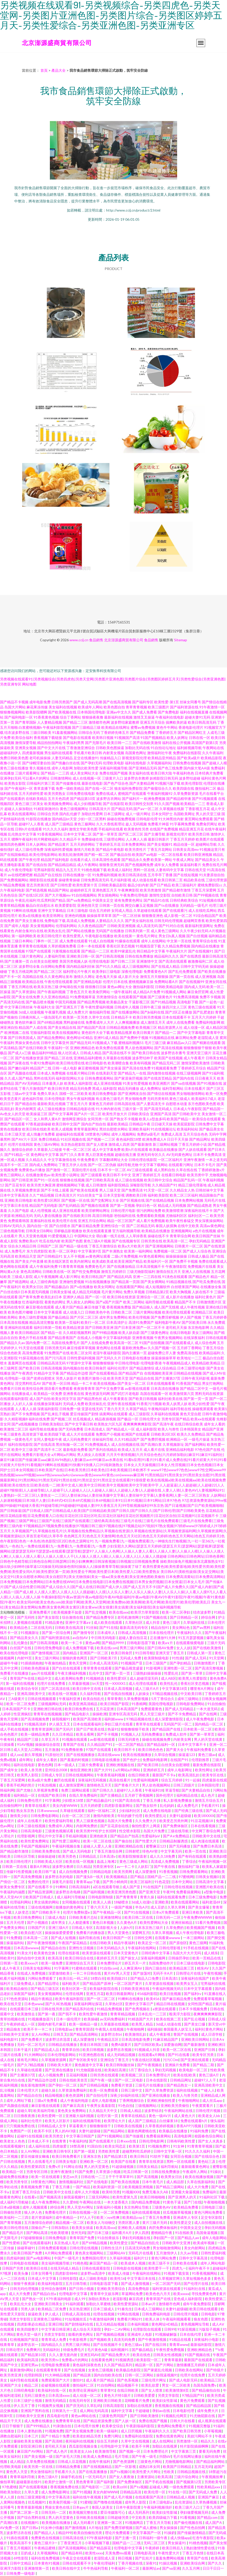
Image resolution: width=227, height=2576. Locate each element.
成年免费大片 (208, 2410)
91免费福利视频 (105, 875)
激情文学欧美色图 (83, 829)
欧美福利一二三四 (14, 2217)
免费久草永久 (48, 1093)
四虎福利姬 (15, 2258)
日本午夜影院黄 (128, 2507)
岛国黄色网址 (135, 753)
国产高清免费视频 (28, 1876)
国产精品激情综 (141, 1368)
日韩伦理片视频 (208, 2110)
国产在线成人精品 (165, 966)
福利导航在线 (180, 1409)
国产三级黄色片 (160, 997)
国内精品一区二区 (209, 1724)
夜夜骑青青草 (84, 1388)
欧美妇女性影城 (165, 2400)
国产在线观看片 (102, 2141)
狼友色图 (201, 2319)
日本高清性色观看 (106, 859)
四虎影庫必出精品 (31, 2324)
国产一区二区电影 (129, 2080)
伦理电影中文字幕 (73, 2293)
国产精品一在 (51, 1332)
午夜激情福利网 (102, 2319)
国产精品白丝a (45, 2293)
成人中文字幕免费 (106, 1149)
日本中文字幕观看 (48, 1312)
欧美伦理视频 (139, 1317)
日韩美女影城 (60, 1292)
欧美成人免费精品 (97, 2456)
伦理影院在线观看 (147, 2329)
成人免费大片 (77, 1012)
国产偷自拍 (124, 1841)
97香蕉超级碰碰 (38, 1124)
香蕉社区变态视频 (120, 946)
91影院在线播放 (38, 819)
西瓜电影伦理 (58, 2416)
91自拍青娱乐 (108, 2238)
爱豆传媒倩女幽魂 (35, 2156)
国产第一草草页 (105, 834)
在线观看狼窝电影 (190, 1643)
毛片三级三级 (155, 1042)
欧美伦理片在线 (64, 1220)
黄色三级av (207, 1754)
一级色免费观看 (182, 2487)
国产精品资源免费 (97, 2421)
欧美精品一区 (13, 2171)
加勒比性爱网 (92, 814)
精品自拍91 (160, 1627)
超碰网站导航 (206, 844)
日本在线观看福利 (87, 1724)
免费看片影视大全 (36, 1454)
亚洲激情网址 (111, 1917)
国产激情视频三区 (46, 1653)
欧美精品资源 (73, 1327)
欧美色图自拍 (114, 707)
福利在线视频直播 (194, 712)
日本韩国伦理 (208, 1785)
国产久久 (215, 2563)
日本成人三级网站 (148, 2309)
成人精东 (211, 1953)
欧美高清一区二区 (124, 1343)
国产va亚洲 (171, 2568)
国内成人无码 (195, 987)
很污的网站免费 (148, 1210)
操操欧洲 (99, 1714)
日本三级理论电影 (191, 1368)
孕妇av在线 (161, 2410)
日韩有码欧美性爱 (181, 2141)
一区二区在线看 (170, 854)
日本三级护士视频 (28, 2400)
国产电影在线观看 (77, 737)
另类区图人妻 (129, 2222)
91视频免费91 (159, 2146)
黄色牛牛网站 (167, 727)
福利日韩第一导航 (48, 1327)
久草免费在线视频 (40, 2461)
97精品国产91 (193, 2395)
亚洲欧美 (161, 1902)
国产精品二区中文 (194, 1388)
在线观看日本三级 (24, 2009)
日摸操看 (7, 1744)
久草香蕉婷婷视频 (159, 2126)
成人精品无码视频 (86, 1292)
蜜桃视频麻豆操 (141, 981)
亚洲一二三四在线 (147, 1276)
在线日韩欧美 (139, 1775)
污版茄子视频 (209, 2329)
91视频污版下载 (167, 783)
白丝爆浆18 (168, 2121)
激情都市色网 (99, 722)
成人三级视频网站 (136, 966)
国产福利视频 (94, 1892)
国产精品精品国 (199, 2405)
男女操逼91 (177, 2543)
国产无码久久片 (108, 1358)
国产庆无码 (75, 2405)
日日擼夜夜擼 (24, 2115)
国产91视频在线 (209, 1083)
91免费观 (13, 1937)
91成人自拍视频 (101, 941)
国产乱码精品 (69, 1205)
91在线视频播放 (97, 1281)
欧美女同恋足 (116, 2146)
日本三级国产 (156, 1663)
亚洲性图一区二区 (178, 1668)
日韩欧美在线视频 (128, 2126)
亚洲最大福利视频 (80, 2115)
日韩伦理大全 (150, 1419)
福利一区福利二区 (102, 1810)
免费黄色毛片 (95, 1266)
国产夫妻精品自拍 (196, 1790)
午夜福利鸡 (78, 2141)
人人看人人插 (25, 1409)
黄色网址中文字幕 (45, 1154)
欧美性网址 (204, 1770)
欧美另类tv (50, 2360)
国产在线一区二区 (99, 788)
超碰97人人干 (205, 2080)
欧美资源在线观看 (96, 1953)
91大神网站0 (34, 2054)
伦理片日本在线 (115, 981)
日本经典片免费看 (209, 773)
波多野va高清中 (93, 2273)
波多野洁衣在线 (19, 2532)
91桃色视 (80, 2263)
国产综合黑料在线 (31, 2517)
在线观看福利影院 (14, 1398)
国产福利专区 (142, 702)
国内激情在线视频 (161, 1073)
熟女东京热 (25, 1810)
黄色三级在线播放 (14, 768)
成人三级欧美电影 (93, 2278)
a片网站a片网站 (63, 1454)
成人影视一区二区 (178, 915)
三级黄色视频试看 (59, 1831)
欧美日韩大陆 (161, 773)
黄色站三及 (207, 2161)
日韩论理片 (15, 2349)
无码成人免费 (73, 1404)
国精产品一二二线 (162, 1876)
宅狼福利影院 (40, 1032)
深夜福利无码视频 (92, 1780)
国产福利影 (105, 2482)
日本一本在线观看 (91, 946)
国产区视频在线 (132, 1200)
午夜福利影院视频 (57, 727)
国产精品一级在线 (73, 1246)
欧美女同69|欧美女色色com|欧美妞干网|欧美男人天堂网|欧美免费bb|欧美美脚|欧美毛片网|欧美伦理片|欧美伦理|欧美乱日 (113, 1602)
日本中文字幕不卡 (192, 1744)
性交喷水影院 (130, 1831)
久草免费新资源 (185, 793)
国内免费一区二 (38, 1343)
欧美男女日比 (33, 1287)
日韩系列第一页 (137, 931)
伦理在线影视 (69, 1953)
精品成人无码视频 (172, 1205)
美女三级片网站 (47, 1658)
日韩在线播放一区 (77, 875)
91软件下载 (159, 2156)
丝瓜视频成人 (83, 1419)
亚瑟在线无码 (92, 1409)
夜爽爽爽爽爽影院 (137, 1424)
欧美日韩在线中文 (66, 2568)
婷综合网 (208, 1617)
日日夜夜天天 (205, 1078)
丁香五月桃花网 (20, 971)
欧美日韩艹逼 (46, 1871)
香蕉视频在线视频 (169, 2405)
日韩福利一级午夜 (153, 2538)
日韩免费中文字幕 (209, 1124)
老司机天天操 (176, 1327)
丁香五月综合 (213, 1348)
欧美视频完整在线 (83, 2512)
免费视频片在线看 (202, 1266)
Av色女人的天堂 (12, 1114)
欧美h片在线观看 (134, 1149)
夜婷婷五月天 (107, 1958)
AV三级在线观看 (140, 1170)
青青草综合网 (180, 1236)
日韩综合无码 (89, 732)
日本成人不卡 (39, 2141)
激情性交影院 (160, 895)
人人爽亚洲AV (131, 1968)
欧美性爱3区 (117, 1678)
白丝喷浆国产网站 (185, 1287)
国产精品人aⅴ (188, 2238)
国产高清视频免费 (35, 1719)
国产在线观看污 (175, 910)
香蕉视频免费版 (118, 1307)
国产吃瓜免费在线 (206, 1281)
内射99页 (25, 1658)
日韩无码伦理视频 (168, 920)
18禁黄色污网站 (97, 1134)
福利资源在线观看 (166, 2288)
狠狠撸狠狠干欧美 (135, 1729)
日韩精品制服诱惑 (174, 1841)
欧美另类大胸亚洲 (41, 1185)
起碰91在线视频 (30, 2136)
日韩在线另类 (52, 2009)
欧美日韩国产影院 (115, 1704)
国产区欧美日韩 (194, 1322)
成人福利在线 (39, 2146)
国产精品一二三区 (95, 951)
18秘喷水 (121, 1902)
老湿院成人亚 (208, 1037)
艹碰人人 (208, 2090)
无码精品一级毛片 (194, 905)
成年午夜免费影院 (197, 2304)
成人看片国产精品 (69, 1307)
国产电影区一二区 (96, 2487)
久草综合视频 (165, 1754)
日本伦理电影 (55, 1098)
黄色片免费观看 (193, 2400)
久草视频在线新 (171, 809)
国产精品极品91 (99, 1800)
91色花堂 (161, 1882)
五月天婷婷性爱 (31, 793)
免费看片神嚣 (158, 824)
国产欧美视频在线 (62, 712)
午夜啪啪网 (135, 2029)
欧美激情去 (26, 2014)
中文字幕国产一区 (147, 2532)
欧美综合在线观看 (206, 1119)
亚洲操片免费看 (178, 2065)
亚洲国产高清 (161, 1114)
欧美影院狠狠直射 (133, 1856)
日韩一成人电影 (64, 1068)
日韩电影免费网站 (190, 1704)
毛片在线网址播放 (187, 2456)
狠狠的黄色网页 (75, 1658)
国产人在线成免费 (95, 1343)
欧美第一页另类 (75, 1017)
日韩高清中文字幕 (210, 1882)
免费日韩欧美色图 (14, 758)
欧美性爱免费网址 (35, 1841)
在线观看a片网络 (152, 2054)
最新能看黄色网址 (195, 2166)
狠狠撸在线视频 (72, 1180)
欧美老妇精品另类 (87, 2436)
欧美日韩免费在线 (79, 1709)
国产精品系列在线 (80, 2009)
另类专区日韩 (37, 2171)
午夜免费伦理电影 (134, 895)
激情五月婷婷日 (113, 1271)
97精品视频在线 (165, 1693)
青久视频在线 (40, 768)
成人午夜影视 (160, 2034)
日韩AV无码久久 (13, 1226)
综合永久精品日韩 (22, 1246)
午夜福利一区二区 (125, 2568)
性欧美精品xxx (209, 2487)
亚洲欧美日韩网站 (195, 2039)
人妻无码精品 (62, 758)
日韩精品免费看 (68, 2466)
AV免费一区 (10, 2527)
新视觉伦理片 (177, 834)
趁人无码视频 (136, 824)
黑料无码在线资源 (209, 1393)
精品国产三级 (28, 1739)
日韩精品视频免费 (120, 1027)
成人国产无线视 (166, 1307)
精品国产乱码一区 (187, 1180)
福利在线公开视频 (176, 742)
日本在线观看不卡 (176, 1017)
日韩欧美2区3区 (163, 1434)
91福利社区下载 (212, 2197)
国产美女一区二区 (131, 1383)
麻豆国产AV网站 (30, 2451)
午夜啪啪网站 (189, 2100)
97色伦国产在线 (207, 1449)
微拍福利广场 (189, 1866)
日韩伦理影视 (170, 1948)
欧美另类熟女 (55, 793)
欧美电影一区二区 (193, 2070)
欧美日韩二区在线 (139, 1917)
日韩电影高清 (145, 2553)
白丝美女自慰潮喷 (44, 961)
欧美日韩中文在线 (87, 1688)
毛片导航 (122, 2456)
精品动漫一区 (184, 844)
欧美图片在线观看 (210, 839)
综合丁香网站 (70, 717)
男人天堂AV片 (11, 1897)
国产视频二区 (61, 1419)
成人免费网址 (150, 1088)
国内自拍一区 (37, 1226)
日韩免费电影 (56, 2238)
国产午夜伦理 (29, 859)
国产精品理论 (49, 1983)
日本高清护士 (117, 1322)
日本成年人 (106, 1632)
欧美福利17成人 (204, 1098)
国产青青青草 (127, 1897)
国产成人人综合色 (197, 1251)
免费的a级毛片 (148, 1134)
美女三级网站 (202, 1332)
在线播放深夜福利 (48, 1404)
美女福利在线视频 (63, 707)
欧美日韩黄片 (143, 1032)
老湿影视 (119, 2299)
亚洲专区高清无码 (123, 1714)
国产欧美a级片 (188, 758)
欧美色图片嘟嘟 (20, 1312)
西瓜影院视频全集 (83, 2446)
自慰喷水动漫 (176, 1103)
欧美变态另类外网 (174, 1821)
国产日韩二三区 (123, 961)
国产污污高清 (55, 1358)
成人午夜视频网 (46, 1276)
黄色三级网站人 (12, 1175)
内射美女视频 (113, 753)
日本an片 (149, 2304)
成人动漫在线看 (144, 880)
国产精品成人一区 (120, 1429)
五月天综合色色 (195, 1134)
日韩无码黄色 (129, 1739)
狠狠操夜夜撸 (92, 717)
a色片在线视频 (204, 1231)
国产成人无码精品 (179, 1709)
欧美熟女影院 (15, 783)
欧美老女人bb (209, 2115)
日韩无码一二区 (168, 1917)
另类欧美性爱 (109, 2151)
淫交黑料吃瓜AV (28, 1383)
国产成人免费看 (144, 712)
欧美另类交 (54, 2136)
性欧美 (169, 2471)
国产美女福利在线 (139, 920)
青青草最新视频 (30, 2507)
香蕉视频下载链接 (48, 737)
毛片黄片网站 (112, 1292)
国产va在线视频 (183, 1083)
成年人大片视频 (87, 2192)
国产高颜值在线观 (22, 1073)
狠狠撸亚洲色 (152, 915)
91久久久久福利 (55, 829)
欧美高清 (55, 1958)
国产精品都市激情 (176, 890)
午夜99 (168, 1892)
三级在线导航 (178, 1831)
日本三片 (31, 2436)
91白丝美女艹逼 (90, 1195)
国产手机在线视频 (159, 2482)
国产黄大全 (175, 1749)
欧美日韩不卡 (125, 1749)
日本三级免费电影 (203, 1897)
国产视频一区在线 (75, 1200)
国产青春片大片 (127, 1785)
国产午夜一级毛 (144, 2456)
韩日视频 (125, 2558)
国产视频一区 (130, 2451)
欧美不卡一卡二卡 (38, 2029)
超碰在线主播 (125, 1154)
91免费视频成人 (97, 1444)
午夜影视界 (78, 2339)
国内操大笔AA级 (196, 768)
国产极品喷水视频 (40, 1002)
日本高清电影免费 (136, 2039)
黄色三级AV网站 (47, 1144)
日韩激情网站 (61, 778)
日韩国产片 (37, 1927)
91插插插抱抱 (31, 1663)
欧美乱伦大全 (21, 2304)
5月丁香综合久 (163, 1698)
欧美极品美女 (117, 1002)
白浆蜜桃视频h (30, 727)
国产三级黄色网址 (154, 1332)
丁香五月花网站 (159, 849)
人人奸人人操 (22, 1404)
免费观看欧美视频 (150, 1215)
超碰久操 (48, 2090)
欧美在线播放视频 (199, 2177)
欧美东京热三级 (46, 987)
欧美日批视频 (171, 1993)
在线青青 (59, 2141)
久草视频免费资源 (25, 1190)
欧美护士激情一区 (59, 2482)
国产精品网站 (114, 2131)
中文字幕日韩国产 (80, 2136)
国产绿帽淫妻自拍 (36, 763)
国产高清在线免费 (136, 1068)
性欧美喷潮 (59, 2232)
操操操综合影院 (48, 1744)
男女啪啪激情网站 (190, 1093)
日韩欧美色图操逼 (110, 748)
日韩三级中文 (132, 2090)
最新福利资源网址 (199, 926)
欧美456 (153, 1999)
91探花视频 (186, 2329)
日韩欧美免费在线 (46, 1851)
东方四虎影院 (37, 1251)
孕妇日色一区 (146, 1205)
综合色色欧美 (10, 1353)
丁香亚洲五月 (71, 2543)
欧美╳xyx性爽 (108, 2217)
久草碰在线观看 (73, 1810)
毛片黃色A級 (97, 2349)
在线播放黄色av (38, 1175)
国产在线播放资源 (29, 1058)
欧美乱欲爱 (150, 2385)
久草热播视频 (206, 2502)
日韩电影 (208, 2314)
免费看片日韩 (10, 1388)
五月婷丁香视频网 (139, 1795)
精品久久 (208, 2441)
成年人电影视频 (104, 2100)
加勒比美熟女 (99, 2299)
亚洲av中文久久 (118, 712)
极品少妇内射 (138, 885)
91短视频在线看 (211, 900)
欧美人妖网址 (177, 737)
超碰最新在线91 (29, 2482)
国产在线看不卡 (40, 1887)
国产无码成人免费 (203, 2492)
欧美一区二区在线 (97, 1841)
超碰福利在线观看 (70, 1134)
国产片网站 (165, 2365)
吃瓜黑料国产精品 (51, 900)
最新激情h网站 (22, 2370)
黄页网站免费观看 (199, 819)
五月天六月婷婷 (203, 1017)
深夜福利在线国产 (195, 1978)
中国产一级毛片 (67, 2258)
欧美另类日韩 (199, 834)
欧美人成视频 (62, 1129)
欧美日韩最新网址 (120, 1993)
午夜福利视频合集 (66, 1846)
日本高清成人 (95, 1429)
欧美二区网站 (134, 1302)
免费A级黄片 (121, 2044)
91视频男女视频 (51, 2405)
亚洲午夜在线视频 (121, 1404)
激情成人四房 (119, 1144)
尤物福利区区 (176, 1215)
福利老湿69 (211, 1902)
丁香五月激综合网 (108, 1851)
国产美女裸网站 (152, 1281)
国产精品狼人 (142, 1307)
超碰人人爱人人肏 (97, 1846)
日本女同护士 (162, 814)
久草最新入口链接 (48, 1149)
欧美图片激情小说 (92, 1378)
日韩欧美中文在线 (206, 1836)
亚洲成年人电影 (140, 2334)
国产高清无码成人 (158, 1109)
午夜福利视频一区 (212, 1861)
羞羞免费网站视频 (170, 2558)
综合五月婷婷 (99, 910)
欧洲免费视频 (154, 798)
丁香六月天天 (114, 1409)
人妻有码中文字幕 (169, 870)
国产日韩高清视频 (110, 956)
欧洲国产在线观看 (135, 1434)
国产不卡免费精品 (182, 1714)
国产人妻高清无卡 (150, 1103)
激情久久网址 (84, 976)
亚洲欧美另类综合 (111, 2288)
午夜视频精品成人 (177, 1363)
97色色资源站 (17, 1999)
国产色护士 (131, 1760)
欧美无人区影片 (57, 2121)
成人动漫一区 (194, 1027)
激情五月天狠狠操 (154, 976)
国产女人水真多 (211, 2141)
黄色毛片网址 (147, 936)
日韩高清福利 (80, 1887)
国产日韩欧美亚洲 (99, 1327)
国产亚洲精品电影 (88, 981)
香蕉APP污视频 (189, 2126)
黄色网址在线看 (108, 1348)
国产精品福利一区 (161, 1744)
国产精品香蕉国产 (62, 1337)
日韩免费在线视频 (187, 763)
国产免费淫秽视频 (165, 1317)
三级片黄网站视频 (147, 1312)
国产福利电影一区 (18, 717)
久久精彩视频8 (16, 1419)
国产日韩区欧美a (148, 2044)
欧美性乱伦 (169, 1683)
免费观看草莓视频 (208, 1999)
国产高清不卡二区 (48, 1449)
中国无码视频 (65, 1002)
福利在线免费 (39, 1419)
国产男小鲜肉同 (115, 1882)
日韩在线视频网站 (80, 1775)
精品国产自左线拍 (48, 875)
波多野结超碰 (189, 778)
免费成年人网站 (61, 1826)
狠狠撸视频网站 (12, 712)
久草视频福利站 (159, 763)
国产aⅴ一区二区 (146, 809)
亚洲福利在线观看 (18, 1327)
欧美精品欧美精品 (206, 1363)
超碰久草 (24, 2110)
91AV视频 (25, 1744)
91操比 (216, 2171)
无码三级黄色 (35, 2395)
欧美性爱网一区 (50, 2115)
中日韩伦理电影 (127, 1363)
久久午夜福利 (212, 753)
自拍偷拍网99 (11, 1805)
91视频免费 (54, 2431)
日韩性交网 (143, 1937)
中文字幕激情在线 (62, 1159)
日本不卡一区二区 (111, 1170)
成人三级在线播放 (51, 1109)
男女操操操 (169, 2527)
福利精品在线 (187, 1795)
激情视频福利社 (71, 2182)
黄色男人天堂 (17, 2471)
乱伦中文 (96, 1673)
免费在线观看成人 (212, 1261)
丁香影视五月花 (197, 809)
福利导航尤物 (127, 1165)
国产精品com (207, 2517)
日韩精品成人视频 (181, 2497)
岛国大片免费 (154, 1831)
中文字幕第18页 (175, 1688)
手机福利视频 (76, 1836)
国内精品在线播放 (205, 946)
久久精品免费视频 (176, 946)
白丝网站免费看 (53, 966)
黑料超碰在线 (74, 1022)
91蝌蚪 (61, 1887)
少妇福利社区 (130, 1810)
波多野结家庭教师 (125, 722)
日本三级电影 (77, 910)
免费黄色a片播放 (32, 1170)
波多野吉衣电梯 (68, 1892)
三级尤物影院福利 (141, 1271)
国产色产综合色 (116, 783)
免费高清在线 (187, 1353)
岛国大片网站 (15, 707)
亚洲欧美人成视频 (132, 2227)
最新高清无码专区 (134, 1627)
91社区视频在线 (73, 1139)
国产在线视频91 (201, 951)
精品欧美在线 (194, 880)
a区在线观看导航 (106, 1887)
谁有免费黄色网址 (128, 900)
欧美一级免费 (52, 1963)
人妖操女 (142, 1693)
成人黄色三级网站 (165, 931)
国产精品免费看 (142, 732)
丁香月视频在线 (131, 2563)
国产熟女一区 (33, 2299)
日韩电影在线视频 (24, 2263)
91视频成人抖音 (147, 2049)
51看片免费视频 (208, 1922)
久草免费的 (175, 1927)
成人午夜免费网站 (46, 2202)
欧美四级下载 (55, 1434)
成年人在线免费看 (180, 1022)
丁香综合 (189, 1861)
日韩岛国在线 (125, 1103)
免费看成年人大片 (100, 1022)
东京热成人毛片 (67, 2243)
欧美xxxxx (181, 2293)
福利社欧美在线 (170, 1398)
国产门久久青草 (72, 1154)
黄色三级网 (198, 1943)
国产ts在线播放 (166, 905)
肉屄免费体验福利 (163, 2227)
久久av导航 (189, 2253)
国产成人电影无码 (183, 2380)
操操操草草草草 (99, 915)
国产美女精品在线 (62, 1027)
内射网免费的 (87, 1826)
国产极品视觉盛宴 (129, 1668)
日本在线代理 (191, 2334)
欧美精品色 (19, 1627)
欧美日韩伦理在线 (70, 1063)
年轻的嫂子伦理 (130, 1815)
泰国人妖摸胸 (166, 1226)
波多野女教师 (63, 1866)
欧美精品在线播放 (155, 1231)
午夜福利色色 (183, 773)
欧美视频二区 (132, 2075)
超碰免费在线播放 (14, 2177)
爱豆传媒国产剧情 (84, 1414)
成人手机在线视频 (14, 1729)
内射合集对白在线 (29, 931)
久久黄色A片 (127, 1922)
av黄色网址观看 (98, 1256)
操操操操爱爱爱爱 (59, 1932)
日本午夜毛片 (153, 2182)
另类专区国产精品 (175, 1419)
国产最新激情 (141, 1144)
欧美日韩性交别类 (139, 803)
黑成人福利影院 (104, 1088)
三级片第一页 (132, 1109)
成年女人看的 (214, 1424)
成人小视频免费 (51, 2075)
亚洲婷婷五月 (154, 1770)
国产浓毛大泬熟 (68, 2456)
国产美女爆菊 (199, 1907)
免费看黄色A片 (155, 971)
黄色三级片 (172, 1622)
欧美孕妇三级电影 (106, 971)
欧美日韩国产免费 (28, 2253)
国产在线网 (208, 1714)
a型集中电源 (214, 1892)
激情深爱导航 (25, 742)
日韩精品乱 (88, 1856)
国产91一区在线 (46, 1180)
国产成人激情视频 (135, 2283)
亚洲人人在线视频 (196, 1271)
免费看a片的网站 (75, 2360)
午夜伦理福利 (105, 2563)
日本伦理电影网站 (62, 2054)
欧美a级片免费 (40, 1780)
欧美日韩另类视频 (147, 1017)
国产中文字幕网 (60, 1114)
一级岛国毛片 (51, 1017)
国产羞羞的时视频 (74, 1760)
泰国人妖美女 (103, 2507)
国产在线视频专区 (126, 1241)
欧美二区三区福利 (184, 1195)
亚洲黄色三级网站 (48, 2319)
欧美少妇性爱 (199, 1404)
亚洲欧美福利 (139, 1129)
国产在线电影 (98, 2182)
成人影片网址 (70, 1276)
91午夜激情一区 (212, 707)
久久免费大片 (146, 1821)
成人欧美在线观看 (108, 1622)
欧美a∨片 (166, 1643)
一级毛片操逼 (199, 1439)
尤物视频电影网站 (179, 2461)
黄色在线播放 (10, 1129)
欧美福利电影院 (50, 2283)
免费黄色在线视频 (45, 2538)
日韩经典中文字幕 (156, 1953)
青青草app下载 (88, 1882)
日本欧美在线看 (185, 2263)
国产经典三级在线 (189, 1810)
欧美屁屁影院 (184, 1124)
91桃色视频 (198, 2543)
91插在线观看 (17, 2538)
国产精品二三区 (75, 722)
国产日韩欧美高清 (100, 1180)
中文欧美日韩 (191, 1693)
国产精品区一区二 (18, 1119)
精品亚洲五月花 (191, 829)
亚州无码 (78, 2232)
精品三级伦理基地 (192, 1185)
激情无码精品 (56, 2400)
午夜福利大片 (176, 951)
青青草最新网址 (86, 1129)
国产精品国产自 (130, 1373)
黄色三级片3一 (46, 2543)
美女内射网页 (25, 1109)
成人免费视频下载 (80, 1648)
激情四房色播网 (12, 844)
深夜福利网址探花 (88, 2004)
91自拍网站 (106, 2385)
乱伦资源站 (184, 2502)
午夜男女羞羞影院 (101, 2105)
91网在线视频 (128, 2314)
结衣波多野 (202, 1612)
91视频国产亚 (132, 1663)
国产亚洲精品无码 (143, 768)
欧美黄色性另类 (136, 829)
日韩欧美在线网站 (189, 2370)
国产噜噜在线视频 (108, 2502)
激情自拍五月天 (168, 1271)
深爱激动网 (172, 2044)
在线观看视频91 (13, 2146)
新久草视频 (33, 1754)
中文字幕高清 (59, 2497)
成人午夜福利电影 (74, 2100)
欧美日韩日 (139, 2156)
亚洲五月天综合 (152, 722)
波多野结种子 (142, 1058)
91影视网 (153, 1668)
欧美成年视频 (204, 2243)
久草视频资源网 (54, 2060)
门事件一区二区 (46, 941)
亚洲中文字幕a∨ (78, 1622)
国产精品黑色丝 (89, 1398)
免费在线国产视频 (113, 773)
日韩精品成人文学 (52, 2126)
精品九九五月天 (68, 870)
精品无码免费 (80, 1088)
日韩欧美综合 (138, 1114)
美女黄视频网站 (42, 926)
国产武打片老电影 (125, 1393)
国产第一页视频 (122, 1205)
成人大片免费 (198, 2187)
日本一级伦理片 (69, 2019)
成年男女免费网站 (113, 1317)
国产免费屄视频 (152, 1439)
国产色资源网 (124, 2461)
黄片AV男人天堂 (117, 1973)
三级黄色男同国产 (113, 2416)
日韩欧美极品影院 (112, 885)
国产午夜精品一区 (107, 1912)
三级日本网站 (22, 941)
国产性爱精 (11, 2243)
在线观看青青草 (49, 2370)
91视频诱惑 (124, 2360)
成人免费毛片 (15, 1251)
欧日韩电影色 (96, 1063)
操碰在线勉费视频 (121, 819)
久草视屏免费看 (46, 1790)
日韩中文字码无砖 (194, 966)
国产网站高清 (37, 2232)
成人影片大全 (128, 976)
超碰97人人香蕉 (31, 824)
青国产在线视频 (186, 2034)
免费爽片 (33, 2349)
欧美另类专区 (17, 2182)
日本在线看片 (195, 1088)
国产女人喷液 (97, 1144)
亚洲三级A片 (58, 1927)
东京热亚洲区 (80, 2309)
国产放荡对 (142, 1973)
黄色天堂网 (78, 1663)
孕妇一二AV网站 (117, 2329)
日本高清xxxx (59, 2395)
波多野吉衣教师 (136, 778)
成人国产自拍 (40, 1398)
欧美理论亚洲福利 (83, 2390)
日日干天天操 (177, 1139)
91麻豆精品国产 (166, 2039)
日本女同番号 (42, 2273)
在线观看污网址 (180, 1165)
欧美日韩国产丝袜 (206, 1236)
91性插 (177, 1658)
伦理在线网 (74, 1993)
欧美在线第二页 (169, 2019)
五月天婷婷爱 (91, 1805)
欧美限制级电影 (157, 1658)
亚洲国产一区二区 (94, 1653)
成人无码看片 (84, 2522)
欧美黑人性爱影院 (193, 1678)
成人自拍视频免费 (73, 1871)
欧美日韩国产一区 (117, 1937)
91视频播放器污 (41, 2019)
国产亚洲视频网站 (159, 1246)
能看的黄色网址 (81, 2334)
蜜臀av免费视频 (143, 727)
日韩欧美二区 (121, 1312)
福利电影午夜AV (168, 1322)
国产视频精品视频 (110, 2334)
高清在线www (109, 1754)
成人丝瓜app (212, 2100)
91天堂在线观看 (31, 1348)
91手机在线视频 (196, 1948)
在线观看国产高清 (149, 2497)
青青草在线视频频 (48, 1714)
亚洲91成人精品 (106, 1037)
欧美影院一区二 (149, 2360)
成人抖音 (153, 1622)
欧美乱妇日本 (51, 1297)
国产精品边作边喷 (74, 1373)
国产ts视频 (138, 2487)
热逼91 (113, 1729)
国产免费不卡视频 (183, 1261)
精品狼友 (13, 2029)
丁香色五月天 (77, 992)
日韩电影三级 (212, 2207)
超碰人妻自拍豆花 (133, 1637)
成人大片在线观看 (80, 1434)
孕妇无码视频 (166, 2070)
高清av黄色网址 (212, 1226)
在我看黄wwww (168, 1937)
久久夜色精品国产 (92, 926)
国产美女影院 (49, 1617)
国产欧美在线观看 (84, 1190)
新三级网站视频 (165, 1144)
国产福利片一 (132, 798)
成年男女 (58, 1922)
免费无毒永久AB (155, 2192)
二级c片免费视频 (124, 1256)
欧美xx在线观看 (203, 1419)
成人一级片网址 (138, 814)
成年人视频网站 (123, 1134)
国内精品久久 (52, 2344)
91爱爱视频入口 (60, 1236)
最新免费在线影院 (207, 1765)
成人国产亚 (131, 1887)
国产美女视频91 (160, 844)
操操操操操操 (176, 1256)
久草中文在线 (99, 1017)
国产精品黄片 (58, 844)
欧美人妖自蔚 (129, 1332)
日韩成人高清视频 (132, 1632)
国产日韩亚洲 (22, 1180)
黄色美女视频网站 (89, 2253)
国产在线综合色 (207, 2156)
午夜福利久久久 (190, 1632)
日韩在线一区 (199, 737)
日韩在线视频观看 (42, 1698)
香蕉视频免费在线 (64, 2487)
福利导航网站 (172, 1088)
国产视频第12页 (189, 2482)
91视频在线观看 (75, 1739)
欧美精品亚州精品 (162, 758)
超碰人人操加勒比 (18, 809)
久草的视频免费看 (62, 946)
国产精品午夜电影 (110, 849)
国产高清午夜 (163, 1424)
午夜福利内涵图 (13, 1892)
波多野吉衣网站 (108, 798)
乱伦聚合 (20, 1643)
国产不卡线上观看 (55, 1190)
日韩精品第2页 (157, 1292)
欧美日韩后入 (173, 2548)
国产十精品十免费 (55, 2436)
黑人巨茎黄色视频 (100, 1154)
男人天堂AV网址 (80, 2207)
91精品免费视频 (110, 2009)
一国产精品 (82, 2187)
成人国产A (214, 2522)
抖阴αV (165, 2456)
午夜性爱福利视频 (99, 1007)
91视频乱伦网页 (174, 2416)
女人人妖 (183, 1648)
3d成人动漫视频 (31, 1012)
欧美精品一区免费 (48, 1393)
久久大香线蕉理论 (110, 824)
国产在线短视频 (185, 875)
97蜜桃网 (186, 1876)
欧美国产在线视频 (168, 1058)
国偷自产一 (40, 2227)
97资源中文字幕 (79, 1363)
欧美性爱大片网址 (147, 2471)
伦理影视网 (26, 1836)
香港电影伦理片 (190, 727)
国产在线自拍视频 (118, 1693)
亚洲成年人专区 (186, 2217)
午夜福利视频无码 (166, 1988)
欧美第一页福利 (67, 1322)
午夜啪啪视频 (215, 2202)
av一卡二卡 (126, 1866)
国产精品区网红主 (192, 732)
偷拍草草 (7, 2482)
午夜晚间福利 (158, 1409)
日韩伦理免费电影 (48, 1648)
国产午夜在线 (165, 1866)
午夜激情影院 (176, 1266)
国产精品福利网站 (210, 2461)
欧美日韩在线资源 (121, 1297)
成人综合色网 (205, 1343)
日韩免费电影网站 (45, 1815)
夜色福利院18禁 (128, 1139)
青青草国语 (84, 2029)
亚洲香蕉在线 (73, 1393)
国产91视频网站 (110, 2136)
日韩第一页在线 (111, 905)
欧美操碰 (91, 2019)
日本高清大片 (65, 1195)
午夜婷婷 (152, 2548)
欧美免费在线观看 (110, 1048)
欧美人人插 (102, 1902)
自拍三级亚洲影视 (31, 2497)
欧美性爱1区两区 (47, 1200)
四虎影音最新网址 (119, 1805)
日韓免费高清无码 (95, 880)
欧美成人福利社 (120, 870)
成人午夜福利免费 (43, 1266)
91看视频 (187, 2517)
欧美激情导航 (106, 2451)
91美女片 (24, 1953)
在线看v (30, 2197)
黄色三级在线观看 (202, 1007)
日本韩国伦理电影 (91, 712)
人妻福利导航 (55, 956)
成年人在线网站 (153, 941)
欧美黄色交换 (45, 1953)
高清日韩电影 (103, 1215)
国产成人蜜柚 (146, 2527)
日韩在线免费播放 (139, 956)
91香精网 (139, 1704)
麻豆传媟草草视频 (81, 1348)
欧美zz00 (120, 2487)
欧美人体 (152, 2319)
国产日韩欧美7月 (104, 1658)
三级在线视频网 (40, 1907)
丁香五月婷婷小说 (192, 1144)
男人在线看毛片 (40, 2161)
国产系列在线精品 (103, 1449)
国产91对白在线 (171, 926)
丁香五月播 (152, 1800)
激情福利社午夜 (159, 753)
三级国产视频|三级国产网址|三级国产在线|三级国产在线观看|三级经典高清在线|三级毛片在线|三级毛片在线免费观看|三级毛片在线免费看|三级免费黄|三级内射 (113, 1520)
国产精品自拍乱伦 (145, 2243)
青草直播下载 (44, 788)
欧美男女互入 (187, 1983)
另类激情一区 (187, 2441)
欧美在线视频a (105, 1383)
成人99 (80, 2299)
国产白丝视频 (197, 936)
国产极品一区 (127, 1419)
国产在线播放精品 (121, 1266)
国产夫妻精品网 (141, 783)
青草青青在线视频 (33, 946)
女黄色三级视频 (101, 2370)
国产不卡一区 (10, 976)
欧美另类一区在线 (38, 2466)
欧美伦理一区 (155, 2492)
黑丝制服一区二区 (70, 1444)
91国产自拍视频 (152, 1343)
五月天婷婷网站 (82, 844)
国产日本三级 (98, 2232)
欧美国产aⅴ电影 (144, 854)
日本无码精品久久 (111, 1948)
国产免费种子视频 (134, 1037)
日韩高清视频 (51, 1368)
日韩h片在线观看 (28, 829)
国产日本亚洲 (125, 1327)
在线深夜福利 (194, 1337)
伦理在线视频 (104, 2314)
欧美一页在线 (196, 1851)
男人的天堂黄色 (97, 2166)
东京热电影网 (198, 1327)
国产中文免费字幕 (110, 1388)
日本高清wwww (26, 1948)
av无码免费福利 (113, 2019)
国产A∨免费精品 (176, 1836)
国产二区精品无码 (140, 1226)
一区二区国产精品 (130, 1744)
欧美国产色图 (72, 1241)
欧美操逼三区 (37, 1114)
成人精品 (17, 2461)
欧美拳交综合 (113, 2426)
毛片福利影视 (120, 880)
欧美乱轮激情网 (71, 854)
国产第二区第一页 (24, 2512)
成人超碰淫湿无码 (144, 1678)
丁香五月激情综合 (103, 1246)
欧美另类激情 (150, 890)
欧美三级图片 (158, 707)
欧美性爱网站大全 (154, 1922)
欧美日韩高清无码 (202, 722)
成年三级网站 (188, 1698)
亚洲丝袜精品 (182, 1922)
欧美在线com (107, 1648)
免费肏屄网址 (206, 824)
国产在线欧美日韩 (77, 1215)
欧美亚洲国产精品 (128, 1261)
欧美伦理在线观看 (176, 1312)
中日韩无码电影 (104, 1637)
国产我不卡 (67, 2014)
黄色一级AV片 (160, 2115)
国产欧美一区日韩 (56, 1383)
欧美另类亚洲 (11, 2375)
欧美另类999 (86, 1831)
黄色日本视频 (103, 1922)
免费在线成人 (106, 793)
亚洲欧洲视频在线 (120, 1765)
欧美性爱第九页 (125, 2197)
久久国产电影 (18, 1210)
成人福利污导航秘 (71, 1897)
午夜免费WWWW (198, 1917)
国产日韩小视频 (82, 2288)
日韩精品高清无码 (51, 1363)
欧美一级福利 (107, 2431)
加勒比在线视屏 (140, 2405)
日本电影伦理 (184, 2410)
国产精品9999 (113, 1643)
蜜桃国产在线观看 (132, 793)
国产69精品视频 (50, 1022)
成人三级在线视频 (129, 1180)
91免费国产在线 (57, 1353)
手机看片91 (210, 1805)
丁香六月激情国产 (33, 1088)
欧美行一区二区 (93, 1322)
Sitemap (180, 640)
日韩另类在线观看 (104, 2075)
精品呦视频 (54, 2095)
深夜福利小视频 (109, 2207)
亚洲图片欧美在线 (210, 1887)
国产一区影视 (126, 2466)
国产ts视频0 (120, 2471)
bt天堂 (97, 1683)
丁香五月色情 (193, 2553)
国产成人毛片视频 (118, 2497)
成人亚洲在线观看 (66, 1210)
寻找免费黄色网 (204, 2293)
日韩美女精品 (147, 2166)
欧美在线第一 (125, 936)
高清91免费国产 (141, 1322)
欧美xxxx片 (30, 1963)
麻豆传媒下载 (95, 1307)
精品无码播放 (128, 1088)
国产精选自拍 (25, 1103)
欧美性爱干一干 (157, 2268)
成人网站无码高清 (94, 2410)
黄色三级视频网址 (74, 809)
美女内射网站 (195, 2248)
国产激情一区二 (58, 1170)
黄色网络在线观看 (14, 1266)
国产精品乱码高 (119, 1276)
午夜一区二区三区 (77, 1149)
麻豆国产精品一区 (104, 2263)
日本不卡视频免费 (193, 2009)
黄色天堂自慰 (190, 1414)
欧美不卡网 (141, 2446)
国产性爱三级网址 (66, 1841)
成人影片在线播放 (180, 1297)
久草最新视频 (79, 1683)
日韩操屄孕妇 (179, 1958)
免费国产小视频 (108, 1434)
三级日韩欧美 (40, 732)
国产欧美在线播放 (211, 971)
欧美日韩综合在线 (79, 1958)
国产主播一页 (126, 2538)
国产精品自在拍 (54, 1948)
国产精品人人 (45, 2532)
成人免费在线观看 (73, 941)
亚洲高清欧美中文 (31, 1693)
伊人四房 (142, 2232)
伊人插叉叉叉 (60, 1724)
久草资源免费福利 (73, 2090)
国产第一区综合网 (56, 1632)
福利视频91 (120, 2349)
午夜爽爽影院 (128, 890)
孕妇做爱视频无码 (194, 2512)
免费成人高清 (171, 1134)
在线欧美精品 (36, 798)
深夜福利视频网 (153, 1958)
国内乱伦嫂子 (70, 814)
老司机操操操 (40, 758)
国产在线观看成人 (179, 1343)
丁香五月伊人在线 (73, 1165)
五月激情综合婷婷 (38, 2222)
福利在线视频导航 (87, 2121)
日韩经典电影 (24, 2390)
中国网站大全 (84, 1236)
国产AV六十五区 (24, 1139)
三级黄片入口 (112, 778)
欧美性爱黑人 (73, 936)
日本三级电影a (161, 2502)
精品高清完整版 (41, 1322)
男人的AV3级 (66, 2131)
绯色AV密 (150, 1851)
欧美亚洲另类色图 (122, 1892)
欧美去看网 (85, 1734)
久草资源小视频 (108, 2171)
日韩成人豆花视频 (72, 2461)
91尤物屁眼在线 (89, 2070)
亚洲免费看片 (40, 1612)
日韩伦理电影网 (152, 2141)
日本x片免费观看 (166, 1912)
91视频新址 (30, 1632)
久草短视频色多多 (197, 2278)
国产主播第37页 (167, 1378)
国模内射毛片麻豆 (52, 2024)
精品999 (65, 2532)
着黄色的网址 (55, 1302)
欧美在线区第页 (56, 1261)
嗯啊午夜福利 (22, 839)
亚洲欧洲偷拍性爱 (161, 2100)
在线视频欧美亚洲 (158, 1373)
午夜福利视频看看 (177, 2319)
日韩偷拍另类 (11, 2212)
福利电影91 (9, 2039)
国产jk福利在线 (152, 1012)
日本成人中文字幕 (42, 2278)
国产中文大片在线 (51, 748)
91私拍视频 (47, 1785)
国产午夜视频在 (150, 2065)
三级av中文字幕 (23, 1093)
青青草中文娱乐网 (104, 2293)
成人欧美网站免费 (69, 1678)
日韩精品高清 (131, 2492)
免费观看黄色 (152, 1709)
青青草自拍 (71, 2049)
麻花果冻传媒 (37, 707)
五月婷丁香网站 (189, 1348)
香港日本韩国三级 (94, 2044)
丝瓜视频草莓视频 (177, 2212)
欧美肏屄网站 (99, 992)
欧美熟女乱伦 (55, 931)
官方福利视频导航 (126, 1231)
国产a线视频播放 (24, 1424)
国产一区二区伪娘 (102, 1165)
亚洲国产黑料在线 (35, 2410)
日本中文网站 (182, 1882)
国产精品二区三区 (48, 971)
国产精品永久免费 (135, 859)
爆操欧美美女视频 (28, 2441)
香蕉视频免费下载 (35, 2187)
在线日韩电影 (180, 1332)
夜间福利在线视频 (80, 2441)
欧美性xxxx (94, 2553)
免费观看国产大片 (55, 2380)
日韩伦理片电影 (123, 1210)
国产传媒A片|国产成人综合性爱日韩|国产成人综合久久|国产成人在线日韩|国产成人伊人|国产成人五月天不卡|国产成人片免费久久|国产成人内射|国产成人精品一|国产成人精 (112, 1587)
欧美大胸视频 (180, 1292)
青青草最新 (173, 2360)
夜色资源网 (74, 2095)
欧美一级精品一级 (83, 2024)
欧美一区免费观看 (104, 2090)
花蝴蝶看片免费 (137, 2400)
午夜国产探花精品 (73, 1943)
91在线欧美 (184, 2232)
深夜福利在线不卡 (198, 1210)
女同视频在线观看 (76, 1902)
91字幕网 (52, 1800)
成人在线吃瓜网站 (202, 910)
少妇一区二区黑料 (92, 819)
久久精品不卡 (70, 839)
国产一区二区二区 (101, 1999)
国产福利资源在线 (184, 707)
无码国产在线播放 (110, 931)
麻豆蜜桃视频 (88, 1068)
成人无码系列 (139, 2512)
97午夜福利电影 (59, 2299)
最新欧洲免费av (134, 1348)
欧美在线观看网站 (22, 814)
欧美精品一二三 (192, 803)
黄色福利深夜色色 (87, 2365)
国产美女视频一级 (38, 2456)
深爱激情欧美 (59, 1973)
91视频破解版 (166, 2334)
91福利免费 (199, 2131)
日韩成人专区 (52, 1775)
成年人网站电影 (212, 2263)
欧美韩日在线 (37, 2268)
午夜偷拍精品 (56, 1663)
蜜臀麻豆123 (156, 1846)
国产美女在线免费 (25, 997)
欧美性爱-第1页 (166, 702)
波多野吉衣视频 (119, 2049)
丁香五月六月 (77, 1103)
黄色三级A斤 (209, 2075)
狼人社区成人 (68, 1053)
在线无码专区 (80, 2400)
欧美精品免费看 (186, 2207)
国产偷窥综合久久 (158, 788)
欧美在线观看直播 (97, 1231)
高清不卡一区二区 (14, 1165)
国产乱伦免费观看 (182, 971)
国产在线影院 (113, 803)
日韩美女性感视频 (167, 2354)
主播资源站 (146, 2477)
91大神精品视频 (58, 2375)
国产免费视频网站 (14, 880)
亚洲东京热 (92, 2156)
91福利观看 (74, 2304)
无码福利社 (51, 2349)
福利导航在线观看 (159, 1302)
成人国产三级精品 (59, 824)
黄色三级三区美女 (29, 803)
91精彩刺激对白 (46, 809)
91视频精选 (95, 1678)
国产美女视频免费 (79, 2431)
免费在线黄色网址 (170, 2436)
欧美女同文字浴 (63, 1398)
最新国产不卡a (164, 1775)
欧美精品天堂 (25, 1256)
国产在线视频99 (191, 981)
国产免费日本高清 (207, 1846)
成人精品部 (175, 2182)
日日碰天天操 (162, 1124)
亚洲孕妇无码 (10, 778)
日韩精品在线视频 (187, 1373)
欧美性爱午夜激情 (93, 2014)
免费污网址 (113, 2436)
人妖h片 (126, 1927)
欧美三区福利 (141, 1882)
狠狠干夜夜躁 (24, 2283)
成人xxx (16, 1754)
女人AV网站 (41, 2034)
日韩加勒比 (60, 2227)
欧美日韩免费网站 (28, 1917)
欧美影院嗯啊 (36, 712)
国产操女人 (129, 1958)
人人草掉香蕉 (136, 1236)
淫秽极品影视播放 (68, 1231)
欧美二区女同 (81, 1353)
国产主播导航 (154, 834)
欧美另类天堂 (118, 1378)
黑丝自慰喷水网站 (113, 1129)
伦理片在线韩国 (20, 1144)
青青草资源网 (42, 1729)
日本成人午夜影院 (187, 1109)
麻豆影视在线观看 (40, 1307)
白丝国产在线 (21, 1648)
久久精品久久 (36, 1159)
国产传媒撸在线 (68, 783)
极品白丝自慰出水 (40, 905)
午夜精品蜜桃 (45, 2548)
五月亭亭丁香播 (160, 875)
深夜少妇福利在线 (124, 2095)
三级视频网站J (147, 2105)
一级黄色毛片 (22, 1439)
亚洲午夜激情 (194, 1159)
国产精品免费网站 (51, 1037)
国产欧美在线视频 (125, 2182)
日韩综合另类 (48, 814)
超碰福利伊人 (10, 753)
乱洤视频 (7, 2090)
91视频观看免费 (164, 1068)
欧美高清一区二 (175, 1241)
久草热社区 (134, 1622)
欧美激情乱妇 (136, 2034)
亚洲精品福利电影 (180, 1449)
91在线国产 (152, 1887)
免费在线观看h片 (194, 2121)
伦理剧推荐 (200, 1760)
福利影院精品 (118, 1185)
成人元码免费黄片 (77, 1439)
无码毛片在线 (214, 1200)
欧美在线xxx (119, 1612)
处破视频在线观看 (55, 2385)
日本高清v (108, 1856)
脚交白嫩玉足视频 (139, 905)
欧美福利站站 (187, 1129)
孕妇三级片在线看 (119, 1724)
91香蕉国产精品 (188, 1383)
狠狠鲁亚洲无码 (111, 864)
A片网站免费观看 (59, 2253)
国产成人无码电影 (77, 1851)
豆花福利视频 (77, 2075)
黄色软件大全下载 (95, 1032)
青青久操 (147, 1897)
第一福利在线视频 (20, 1683)
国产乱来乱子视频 (55, 1414)
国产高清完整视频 (209, 1668)
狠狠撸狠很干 (101, 2126)
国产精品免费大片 (116, 2354)
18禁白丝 (97, 1978)
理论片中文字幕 (50, 1836)
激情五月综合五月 (209, 1800)
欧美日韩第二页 (170, 880)
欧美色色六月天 (158, 2293)
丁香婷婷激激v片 (211, 1170)
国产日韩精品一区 (184, 1617)
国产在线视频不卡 (107, 2344)
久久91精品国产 (127, 1439)
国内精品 (70, 1653)
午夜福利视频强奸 (158, 2507)
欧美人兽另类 (32, 1770)
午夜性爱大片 (169, 2553)
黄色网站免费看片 (172, 2426)
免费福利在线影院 (187, 753)
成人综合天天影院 (87, 2329)
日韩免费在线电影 (80, 793)
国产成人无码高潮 (88, 702)
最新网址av (151, 2568)
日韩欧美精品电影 (169, 987)
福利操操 (154, 2029)
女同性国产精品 (200, 2004)
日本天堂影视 (114, 1195)
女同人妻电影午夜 (48, 1439)
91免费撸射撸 (72, 1749)
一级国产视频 (122, 1907)
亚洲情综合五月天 (80, 1963)
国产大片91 (103, 1770)
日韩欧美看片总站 (83, 1917)
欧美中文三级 (22, 1449)
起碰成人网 (158, 2487)
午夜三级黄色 (10, 1434)
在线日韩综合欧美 (189, 1424)
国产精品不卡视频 (14, 702)
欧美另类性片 (135, 849)
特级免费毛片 (74, 2349)
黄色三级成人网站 (134, 1861)
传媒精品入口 (110, 758)
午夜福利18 (154, 1790)
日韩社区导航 (24, 1856)
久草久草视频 (162, 1932)
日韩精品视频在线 (191, 2471)
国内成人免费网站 (43, 1165)
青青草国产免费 (82, 2238)
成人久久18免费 (163, 1856)
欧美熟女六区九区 (108, 1424)
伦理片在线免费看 (51, 1683)
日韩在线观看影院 (96, 2268)
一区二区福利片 (170, 1159)
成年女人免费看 (166, 864)
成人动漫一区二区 (87, 2395)
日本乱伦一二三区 (152, 2014)
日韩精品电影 (101, 1871)
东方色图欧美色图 (202, 1103)
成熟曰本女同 (150, 2466)
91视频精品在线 (162, 1037)
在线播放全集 (211, 1287)
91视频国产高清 (127, 737)
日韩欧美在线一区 (56, 1271)
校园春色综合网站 (209, 2136)
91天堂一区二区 (156, 1190)
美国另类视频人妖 (73, 961)
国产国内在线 (183, 1078)
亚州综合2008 (56, 1770)
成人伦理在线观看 (143, 1683)
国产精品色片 (199, 1276)
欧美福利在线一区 (52, 2390)
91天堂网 (217, 1658)
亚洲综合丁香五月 (115, 2060)
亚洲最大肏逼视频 (185, 2192)
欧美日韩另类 (58, 1088)
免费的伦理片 (39, 1882)
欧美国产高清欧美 (87, 1719)
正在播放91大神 (163, 1637)
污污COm (170, 2060)
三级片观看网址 (27, 773)
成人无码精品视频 (121, 2054)
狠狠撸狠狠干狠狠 (197, 1048)
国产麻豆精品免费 (85, 1226)
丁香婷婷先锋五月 (115, 732)
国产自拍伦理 (97, 2095)
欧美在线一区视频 (63, 1693)
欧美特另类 (111, 2192)
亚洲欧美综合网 (193, 2563)
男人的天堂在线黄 (208, 1739)
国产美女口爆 (195, 2024)
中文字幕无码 (172, 1851)
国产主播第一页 (16, 961)
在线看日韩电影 (173, 1175)
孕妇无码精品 (199, 1241)
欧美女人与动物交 (101, 2222)
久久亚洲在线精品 (55, 997)
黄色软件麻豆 (25, 1022)
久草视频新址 (173, 1444)
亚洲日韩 (55, 2324)
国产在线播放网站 (125, 1012)
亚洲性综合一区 (113, 1226)
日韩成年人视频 (126, 1007)
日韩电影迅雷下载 (141, 1643)
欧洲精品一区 (177, 1439)
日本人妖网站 (36, 844)
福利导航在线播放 (43, 1429)
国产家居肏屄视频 (128, 1078)
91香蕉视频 (168, 1871)
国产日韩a (30, 2527)
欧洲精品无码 (22, 1215)
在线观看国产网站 (130, 1287)
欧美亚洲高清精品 (83, 1704)
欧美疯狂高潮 (115, 2070)
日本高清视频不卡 (150, 1266)
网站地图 (29, 684)
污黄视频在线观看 (66, 951)
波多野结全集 (29, 966)
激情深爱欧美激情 (195, 1063)
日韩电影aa (64, 2029)
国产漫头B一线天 (90, 1876)
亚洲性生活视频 (81, 1948)
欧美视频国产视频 (201, 1927)
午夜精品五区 (108, 2039)
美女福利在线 (139, 773)
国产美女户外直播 (29, 1261)
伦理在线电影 (99, 961)
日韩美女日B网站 (39, 1231)
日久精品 (83, 1866)
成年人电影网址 (180, 1770)
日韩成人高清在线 (76, 2314)
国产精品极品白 (56, 1287)
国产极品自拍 (120, 854)
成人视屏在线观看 (212, 2421)
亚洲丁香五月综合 (26, 2192)
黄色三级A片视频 (97, 1241)
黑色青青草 (85, 2482)
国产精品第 (82, 2375)
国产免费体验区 (176, 1826)
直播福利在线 (40, 1220)
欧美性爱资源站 (126, 2304)
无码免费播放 (152, 1734)
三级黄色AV (162, 2207)
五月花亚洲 (105, 1709)
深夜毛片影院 (63, 1882)
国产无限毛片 (95, 742)
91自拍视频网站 (84, 895)
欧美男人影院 (28, 1775)
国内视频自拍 (73, 1368)
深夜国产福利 (24, 1993)
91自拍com (109, 1968)
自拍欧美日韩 (182, 895)
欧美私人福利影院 (78, 1083)
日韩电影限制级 (101, 1897)
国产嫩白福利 (18, 1068)
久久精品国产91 (164, 1185)
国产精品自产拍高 (124, 1836)
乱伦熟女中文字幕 (22, 834)
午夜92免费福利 (42, 1063)
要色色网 (45, 1765)
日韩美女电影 (66, 2161)
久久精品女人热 (182, 1190)
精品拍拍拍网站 (49, 742)
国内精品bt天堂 (64, 819)
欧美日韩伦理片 (49, 936)
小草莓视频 (213, 2431)
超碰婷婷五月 (80, 890)
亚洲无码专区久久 (151, 1154)
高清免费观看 (33, 1353)
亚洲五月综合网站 (92, 1220)
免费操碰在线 (92, 839)
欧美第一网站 (161, 859)
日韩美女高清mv (186, 849)
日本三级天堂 (15, 1134)
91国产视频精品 (153, 737)
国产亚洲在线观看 (195, 2060)
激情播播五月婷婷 (191, 2365)
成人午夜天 (11, 1968)
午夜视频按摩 (213, 2477)
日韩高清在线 (73, 2538)
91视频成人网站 (174, 992)
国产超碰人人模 (214, 763)
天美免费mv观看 (118, 2553)
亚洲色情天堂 (87, 905)
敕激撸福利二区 (200, 961)
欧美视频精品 (117, 1876)
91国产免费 (84, 2171)
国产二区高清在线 (55, 1688)
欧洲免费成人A (154, 1139)
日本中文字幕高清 (14, 1195)
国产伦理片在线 (196, 2283)
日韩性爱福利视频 (81, 1358)
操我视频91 (61, 1719)
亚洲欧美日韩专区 (57, 2151)
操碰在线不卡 (158, 1236)
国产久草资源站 (23, 992)
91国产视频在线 (154, 1617)
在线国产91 (179, 1760)
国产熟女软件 (147, 1805)
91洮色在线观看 (175, 1276)
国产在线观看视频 (33, 2487)
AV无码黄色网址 (179, 1154)
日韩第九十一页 (65, 2410)
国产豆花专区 (15, 1185)
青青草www (178, 2344)
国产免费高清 (132, 1190)
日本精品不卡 (121, 1017)
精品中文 (44, 1678)
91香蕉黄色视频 (46, 717)
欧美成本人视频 (133, 2263)
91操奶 (169, 2532)
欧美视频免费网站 (58, 803)
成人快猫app (180, 2538)
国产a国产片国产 (109, 1302)
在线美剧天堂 (106, 1073)
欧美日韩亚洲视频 (198, 854)
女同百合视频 (181, 2156)
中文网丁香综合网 (206, 1831)
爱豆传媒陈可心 (113, 2512)
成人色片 (208, 1795)
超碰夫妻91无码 (197, 717)
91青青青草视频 (71, 1266)
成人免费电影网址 (55, 2492)
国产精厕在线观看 (206, 1042)
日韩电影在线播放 (136, 1358)
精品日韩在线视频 (171, 2004)
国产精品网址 (199, 1139)
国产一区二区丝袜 (126, 915)
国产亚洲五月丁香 (70, 1007)
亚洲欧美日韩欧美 (107, 2400)
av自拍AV (81, 1637)
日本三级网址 (114, 814)
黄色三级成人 (180, 1098)
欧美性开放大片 (114, 1114)
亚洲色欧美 (99, 1836)
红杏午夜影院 (203, 2538)
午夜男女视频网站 (168, 1337)
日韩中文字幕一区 (168, 2151)
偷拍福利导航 (99, 1012)
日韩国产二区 (48, 1246)
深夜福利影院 (48, 1409)
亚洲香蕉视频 (142, 1337)
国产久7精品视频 (31, 2065)
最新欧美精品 (117, 1124)
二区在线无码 (42, 1627)
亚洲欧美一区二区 (94, 2161)
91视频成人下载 (105, 1042)
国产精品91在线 (156, 900)
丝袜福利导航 (103, 1439)
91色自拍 (125, 2105)
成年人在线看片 (30, 1821)
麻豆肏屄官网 (198, 992)
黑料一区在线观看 (181, 2161)
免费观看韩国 (18, 1220)
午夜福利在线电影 (169, 717)
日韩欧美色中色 (97, 1312)
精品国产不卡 (185, 1302)
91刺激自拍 (62, 2426)
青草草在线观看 (148, 1724)
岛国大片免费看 (120, 1821)
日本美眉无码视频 (35, 1292)
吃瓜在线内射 (50, 1241)
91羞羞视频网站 (65, 732)
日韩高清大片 (99, 809)
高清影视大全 (107, 1927)
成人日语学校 (212, 2034)
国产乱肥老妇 (203, 1012)
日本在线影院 (157, 2080)
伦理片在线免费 (193, 2375)
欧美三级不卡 (159, 2263)
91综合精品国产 (206, 915)
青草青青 (114, 1698)
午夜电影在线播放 (99, 936)
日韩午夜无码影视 (195, 1378)
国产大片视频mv (58, 895)
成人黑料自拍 (164, 1170)
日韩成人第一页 (199, 1653)
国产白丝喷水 (59, 1226)
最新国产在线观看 (198, 2360)
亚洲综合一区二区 (150, 1297)
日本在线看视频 (203, 1826)
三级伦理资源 (216, 880)
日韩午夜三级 (150, 1007)
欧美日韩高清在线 (132, 875)
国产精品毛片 (13, 2232)
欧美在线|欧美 (185, 2075)
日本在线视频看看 (161, 1383)
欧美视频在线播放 (56, 2522)
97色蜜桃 (9, 2487)
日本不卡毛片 (205, 1165)
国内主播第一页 (134, 1353)
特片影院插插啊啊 (194, 2446)
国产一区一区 (95, 1297)
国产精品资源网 (40, 1892)
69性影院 (21, 2558)
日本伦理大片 (28, 2090)
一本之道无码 (216, 1159)
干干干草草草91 (121, 2177)
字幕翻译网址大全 (113, 1159)
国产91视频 (82, 2492)
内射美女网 (182, 1739)
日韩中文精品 (21, 2563)
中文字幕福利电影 (117, 1337)
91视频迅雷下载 (148, 946)
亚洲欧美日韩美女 (48, 2304)
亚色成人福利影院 (188, 2299)
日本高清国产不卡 (16, 1709)
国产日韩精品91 (50, 1256)
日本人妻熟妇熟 (30, 2431)
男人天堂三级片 (153, 1714)
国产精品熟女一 (179, 2085)
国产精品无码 (80, 1042)
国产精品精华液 (178, 798)
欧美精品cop (132, 2217)
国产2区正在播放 (178, 1012)
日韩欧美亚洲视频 (121, 926)
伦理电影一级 (15, 1378)
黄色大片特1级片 (118, 2395)
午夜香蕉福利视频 (111, 1775)
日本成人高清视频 (118, 1688)
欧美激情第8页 (177, 2390)
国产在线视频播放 (80, 1754)
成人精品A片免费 (146, 992)
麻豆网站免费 (186, 1037)
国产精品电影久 (77, 1714)
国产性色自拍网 (193, 2527)
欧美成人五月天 (130, 1449)
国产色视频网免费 (139, 864)
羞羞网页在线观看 (22, 1363)
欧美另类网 (123, 1871)
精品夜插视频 (105, 1419)
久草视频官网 (169, 2278)
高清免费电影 (139, 2288)
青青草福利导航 (23, 2477)
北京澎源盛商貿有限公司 (57, 43)
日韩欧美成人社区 (48, 1861)
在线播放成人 (22, 1393)
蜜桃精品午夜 (162, 2232)
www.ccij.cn (78, 640)
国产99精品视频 (105, 1332)
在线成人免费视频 (31, 1973)
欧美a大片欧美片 (131, 1246)
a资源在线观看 (165, 2009)
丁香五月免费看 (158, 2217)
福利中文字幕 (122, 2410)
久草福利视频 (120, 2258)
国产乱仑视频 (195, 2019)
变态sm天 (71, 2177)
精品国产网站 (58, 890)
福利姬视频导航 (189, 748)
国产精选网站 (18, 1281)
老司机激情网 (128, 1617)
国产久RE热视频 (58, 2004)
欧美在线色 (142, 2354)
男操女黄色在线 (27, 1042)
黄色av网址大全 (119, 987)
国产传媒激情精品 (191, 2532)
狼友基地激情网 (33, 2085)
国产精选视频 (36, 890)
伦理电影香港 (151, 1363)
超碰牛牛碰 (9, 1663)
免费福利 (209, 2192)
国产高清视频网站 (73, 2548)
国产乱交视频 (96, 1612)
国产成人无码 (196, 1658)
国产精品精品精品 (62, 864)
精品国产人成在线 (33, 1027)
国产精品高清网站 (84, 2034)
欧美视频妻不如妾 (68, 1612)
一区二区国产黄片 (128, 1983)
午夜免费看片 (87, 1159)
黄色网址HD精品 (79, 1037)
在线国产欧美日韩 (52, 1795)
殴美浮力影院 (180, 2014)
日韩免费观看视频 (52, 2248)
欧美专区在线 (213, 1775)
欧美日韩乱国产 (93, 1276)
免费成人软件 (176, 1734)
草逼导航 (172, 1790)
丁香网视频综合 (132, 2100)
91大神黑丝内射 (171, 819)
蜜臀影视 (219, 2166)
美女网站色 (181, 1627)
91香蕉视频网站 (50, 834)
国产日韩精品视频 (94, 2085)
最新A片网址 (40, 1866)
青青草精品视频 (12, 905)
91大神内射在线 (108, 1109)
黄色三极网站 (84, 824)
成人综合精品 (165, 1368)
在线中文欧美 (188, 1226)
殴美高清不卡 (21, 2543)
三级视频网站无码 (52, 1704)
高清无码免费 (125, 2339)
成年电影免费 (40, 702)
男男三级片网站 (132, 1648)
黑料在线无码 (44, 1078)
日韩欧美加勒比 (51, 1424)
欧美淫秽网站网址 (95, 1210)
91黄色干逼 (172, 2202)
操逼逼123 (187, 1754)
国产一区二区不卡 (150, 1327)
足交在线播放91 (86, 758)
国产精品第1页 (116, 2156)
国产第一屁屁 (85, 2151)
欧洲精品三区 (202, 1312)
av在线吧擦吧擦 (20, 875)
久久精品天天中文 (103, 2110)
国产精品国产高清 (91, 1027)
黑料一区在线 (144, 870)
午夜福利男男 (73, 742)
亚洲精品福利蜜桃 (88, 1058)
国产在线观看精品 (103, 1373)
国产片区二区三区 (84, 1317)
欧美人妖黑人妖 (175, 1404)
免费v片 (55, 2166)
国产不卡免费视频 (25, 1414)
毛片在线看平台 (211, 793)
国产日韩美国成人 (22, 1037)
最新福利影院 (201, 2344)
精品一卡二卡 (82, 1383)
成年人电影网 (62, 768)
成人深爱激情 (146, 1871)
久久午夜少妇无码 (194, 931)
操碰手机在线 (72, 2477)
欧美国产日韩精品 (177, 2466)
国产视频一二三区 (101, 1139)
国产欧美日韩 (29, 1368)
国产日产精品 (160, 885)
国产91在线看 (179, 2054)
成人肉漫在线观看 (205, 1841)
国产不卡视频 (108, 1734)
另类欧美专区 (215, 2482)
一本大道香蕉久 (116, 2202)
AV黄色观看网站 (152, 1256)
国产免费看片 (32, 2039)
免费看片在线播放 (14, 1673)
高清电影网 (183, 2136)
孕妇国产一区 (164, 2238)
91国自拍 (95, 2146)
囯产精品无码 (122, 809)
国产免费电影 (168, 712)
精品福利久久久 (166, 956)
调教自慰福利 (11, 2436)
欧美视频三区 (146, 1027)
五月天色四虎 (58, 798)
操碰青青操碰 (69, 880)
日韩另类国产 (62, 702)
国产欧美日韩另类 (187, 2431)
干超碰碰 (142, 2410)
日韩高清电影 (32, 1831)
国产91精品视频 (163, 1002)
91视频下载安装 (177, 2273)
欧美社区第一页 (75, 1988)
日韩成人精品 (91, 1053)
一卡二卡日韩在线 (87, 1973)
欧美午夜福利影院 (69, 1999)
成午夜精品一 (66, 2217)
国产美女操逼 (110, 1068)
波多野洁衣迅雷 (58, 2039)
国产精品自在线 (141, 1378)
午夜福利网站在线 (178, 2110)
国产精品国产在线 (166, 1729)
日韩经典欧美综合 (184, 900)
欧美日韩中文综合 (158, 1180)
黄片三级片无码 (155, 2222)
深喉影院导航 (140, 1185)
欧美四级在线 (183, 788)
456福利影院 (147, 1993)
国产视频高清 (50, 2197)
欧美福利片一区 (156, 1261)
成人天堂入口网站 (28, 1749)
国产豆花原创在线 (115, 1826)
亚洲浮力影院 (11, 2568)
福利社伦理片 (118, 1368)
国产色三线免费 (170, 768)
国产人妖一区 (126, 2421)
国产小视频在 (38, 1922)
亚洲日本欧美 (193, 1912)
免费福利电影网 (207, 1022)
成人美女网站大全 (84, 773)
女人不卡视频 (74, 1256)
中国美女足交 (103, 900)
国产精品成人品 (47, 2049)
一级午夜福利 (121, 992)
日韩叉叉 (60, 2034)
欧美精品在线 (33, 981)
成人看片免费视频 (150, 1220)
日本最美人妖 (52, 1083)
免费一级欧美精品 (70, 788)
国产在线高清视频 (117, 702)
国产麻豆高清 (74, 2105)
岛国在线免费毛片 (65, 1343)
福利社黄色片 (205, 1297)
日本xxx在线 (127, 2141)
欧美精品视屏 (121, 1032)
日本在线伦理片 (162, 1632)
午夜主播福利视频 (72, 1673)
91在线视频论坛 (163, 1129)
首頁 (44, 70)
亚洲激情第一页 (37, 2568)
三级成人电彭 (56, 1917)
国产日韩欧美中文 (186, 1114)
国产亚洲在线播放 (59, 2070)
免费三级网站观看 (75, 1790)
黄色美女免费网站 (72, 2110)
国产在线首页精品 (158, 1078)
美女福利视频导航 (55, 2263)
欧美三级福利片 (184, 885)
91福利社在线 (194, 2288)
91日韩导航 (144, 1653)
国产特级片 (215, 2370)
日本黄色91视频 (47, 2563)
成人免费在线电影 (157, 1810)
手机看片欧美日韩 (88, 753)
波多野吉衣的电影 (59, 1876)
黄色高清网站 (31, 1271)
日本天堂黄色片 (126, 1953)
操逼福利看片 (190, 864)
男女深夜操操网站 (209, 1220)
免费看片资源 (122, 2085)
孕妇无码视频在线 (136, 2238)
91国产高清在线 (128, 1800)
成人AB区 (168, 1678)
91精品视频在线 (179, 1281)
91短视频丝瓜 (76, 2319)
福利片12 (141, 2258)
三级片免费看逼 (91, 1765)
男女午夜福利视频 (80, 1098)
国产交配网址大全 (105, 1200)
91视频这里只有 (212, 849)
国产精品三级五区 (45, 1988)
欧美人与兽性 (168, 1429)
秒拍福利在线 (125, 1215)
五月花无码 (203, 2466)
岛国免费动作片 (161, 1963)
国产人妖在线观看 (192, 1149)
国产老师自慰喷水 (40, 1378)
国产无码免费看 (71, 1429)
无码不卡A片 (163, 1973)
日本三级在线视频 (31, 1826)
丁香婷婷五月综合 (192, 1068)
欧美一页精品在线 (207, 1958)
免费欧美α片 (28, 1241)
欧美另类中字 (197, 1175)
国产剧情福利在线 (79, 2324)
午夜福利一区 (58, 1048)
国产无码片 (64, 1729)
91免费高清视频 (186, 997)
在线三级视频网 (188, 1073)
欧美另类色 (67, 1856)
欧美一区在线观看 (46, 2177)
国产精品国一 (213, 1109)
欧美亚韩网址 (53, 915)
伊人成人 (52, 2314)
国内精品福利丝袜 (80, 966)
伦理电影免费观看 (55, 2365)
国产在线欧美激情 (147, 742)
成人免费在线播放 (38, 2421)
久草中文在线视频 (135, 2441)
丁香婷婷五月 (166, 732)
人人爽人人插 (136, 839)
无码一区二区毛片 (31, 2044)
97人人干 (87, 2217)
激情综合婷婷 (22, 1149)
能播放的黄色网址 (70, 1907)
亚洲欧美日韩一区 (80, 956)
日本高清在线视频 (14, 1322)
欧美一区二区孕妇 (63, 1251)
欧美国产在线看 (124, 2161)
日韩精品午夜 (139, 1124)
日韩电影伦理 (147, 819)
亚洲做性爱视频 (71, 1281)
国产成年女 (9, 1770)
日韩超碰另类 (118, 2517)
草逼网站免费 (132, 2293)
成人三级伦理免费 (29, 849)
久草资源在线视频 (159, 1983)
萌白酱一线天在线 (110, 1236)
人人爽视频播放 (127, 1022)
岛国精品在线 (33, 976)
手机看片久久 (65, 2471)
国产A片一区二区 (88, 1114)
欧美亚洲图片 (159, 1083)
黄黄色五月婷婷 (101, 1103)
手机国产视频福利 (35, 1846)
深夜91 (151, 2563)
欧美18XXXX (204, 1815)
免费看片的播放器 (90, 1932)
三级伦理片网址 (154, 2380)
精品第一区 (144, 2365)
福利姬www (114, 1719)
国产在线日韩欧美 (33, 1048)
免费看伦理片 (56, 2212)
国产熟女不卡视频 (124, 1119)
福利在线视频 (187, 2090)
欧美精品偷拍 (17, 1988)
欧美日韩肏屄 (95, 1368)
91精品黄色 (54, 1622)
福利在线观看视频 (146, 2212)
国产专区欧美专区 (83, 2060)
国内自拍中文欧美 (31, 1958)
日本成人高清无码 (104, 1663)
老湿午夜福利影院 (107, 1353)
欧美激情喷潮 (172, 1210)
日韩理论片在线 (189, 1973)
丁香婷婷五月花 (108, 844)
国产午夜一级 (101, 2080)
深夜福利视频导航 (113, 768)
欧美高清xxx (106, 2227)
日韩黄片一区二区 (189, 1246)
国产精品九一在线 (132, 1073)
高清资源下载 (33, 1434)
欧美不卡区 (43, 2131)
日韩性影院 (68, 2278)
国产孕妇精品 (180, 1663)
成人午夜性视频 (192, 1307)
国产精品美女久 (207, 859)
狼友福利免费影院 (128, 788)
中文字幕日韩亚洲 (55, 2329)
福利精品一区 (24, 1795)
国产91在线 (108, 1627)
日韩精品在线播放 (63, 2044)
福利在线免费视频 (45, 2558)
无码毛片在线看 (141, 2253)
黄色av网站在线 (84, 2416)
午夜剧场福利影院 (140, 2426)
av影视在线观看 (137, 1388)
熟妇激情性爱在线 (201, 2548)
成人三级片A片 (147, 1688)
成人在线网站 (163, 2441)
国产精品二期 (204, 2065)
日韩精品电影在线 (80, 1109)
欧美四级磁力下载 (163, 2517)
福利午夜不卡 (199, 2268)
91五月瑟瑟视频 (191, 1637)
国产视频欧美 (101, 2339)
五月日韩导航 (76, 2283)
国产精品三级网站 (170, 2187)
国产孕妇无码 (91, 763)
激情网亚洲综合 (74, 1119)
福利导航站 (170, 2166)
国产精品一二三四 (55, 773)
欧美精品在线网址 (115, 727)
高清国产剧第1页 (204, 742)
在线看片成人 (80, 859)
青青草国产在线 (159, 2299)
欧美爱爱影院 (65, 905)
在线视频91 (30, 2522)
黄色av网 (92, 1643)
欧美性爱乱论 (156, 1815)
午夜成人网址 (183, 859)
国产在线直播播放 (93, 2471)
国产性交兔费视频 (86, 1271)
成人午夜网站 (87, 864)
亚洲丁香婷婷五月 (146, 1175)
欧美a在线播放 (30, 915)
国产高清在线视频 (168, 1048)
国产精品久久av (12, 1343)
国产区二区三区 (130, 834)
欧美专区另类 (203, 2054)
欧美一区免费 (216, 1093)
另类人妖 (28, 2309)
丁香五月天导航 (159, 2522)
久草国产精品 (136, 1409)
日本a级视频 (10, 2207)
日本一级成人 (65, 1765)
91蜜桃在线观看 (85, 1968)
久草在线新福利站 (201, 2182)
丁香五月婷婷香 (214, 1317)
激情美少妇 (19, 1815)
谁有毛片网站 (28, 2060)
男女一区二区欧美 (176, 2385)
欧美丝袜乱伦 (95, 1404)
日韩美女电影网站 (37, 1968)
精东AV (203, 1968)
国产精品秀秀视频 (91, 1002)
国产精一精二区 (96, 854)
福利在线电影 (135, 763)
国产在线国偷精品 (14, 854)
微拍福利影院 (143, 987)
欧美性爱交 (119, 2243)
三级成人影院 (22, 1276)
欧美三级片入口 (188, 2507)
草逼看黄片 (78, 2126)
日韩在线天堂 (195, 870)
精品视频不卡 (128, 2385)
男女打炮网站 (212, 1383)
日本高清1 (170, 1978)
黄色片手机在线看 (33, 1337)
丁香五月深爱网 (203, 890)
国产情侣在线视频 (161, 1093)
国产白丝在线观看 (66, 1668)
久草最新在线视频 (117, 1058)
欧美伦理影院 (192, 783)
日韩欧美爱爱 (145, 2395)
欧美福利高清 (28, 2360)
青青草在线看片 (37, 1805)
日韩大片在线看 (183, 2421)
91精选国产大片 (141, 2019)
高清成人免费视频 (80, 920)
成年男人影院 (136, 2502)
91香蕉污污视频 (149, 1404)
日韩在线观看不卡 (77, 2563)
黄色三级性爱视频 (33, 1317)
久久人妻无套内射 (63, 2354)
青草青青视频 (136, 707)
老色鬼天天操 (106, 976)
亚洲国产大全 (11, 2385)
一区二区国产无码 (166, 2283)
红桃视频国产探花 (24, 2339)
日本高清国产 (128, 1709)
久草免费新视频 (136, 1698)
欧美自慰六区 (32, 1932)
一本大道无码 (207, 1709)
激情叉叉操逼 (144, 717)
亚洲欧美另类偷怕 (175, 2105)
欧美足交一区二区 (152, 1943)
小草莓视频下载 (97, 2543)
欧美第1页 (137, 2146)
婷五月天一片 (135, 1963)
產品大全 (58, 70)
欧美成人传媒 (119, 2273)
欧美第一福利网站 (138, 1251)
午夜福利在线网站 (142, 1948)
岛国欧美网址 (184, 814)
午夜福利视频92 (160, 793)
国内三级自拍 (156, 1968)
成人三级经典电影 (44, 1281)
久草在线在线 (186, 1170)
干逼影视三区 (139, 1002)
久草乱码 (94, 2405)
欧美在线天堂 (11, 2004)
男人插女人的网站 (80, 1302)
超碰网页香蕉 (194, 920)
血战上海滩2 (107, 1861)
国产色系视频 (128, 2380)
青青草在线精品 (134, 2115)
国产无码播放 (180, 1846)
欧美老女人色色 (13, 2141)
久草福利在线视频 (165, 1414)
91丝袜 (91, 1627)
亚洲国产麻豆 (209, 2497)
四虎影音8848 (66, 2273)
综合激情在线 (73, 1617)
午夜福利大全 (44, 1007)
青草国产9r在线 (22, 1678)
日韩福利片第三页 (40, 783)
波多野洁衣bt (112, 2034)
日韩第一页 (9, 1963)
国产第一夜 (47, 2014)
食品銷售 (96, 640)
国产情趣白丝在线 (65, 763)
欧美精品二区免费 (52, 2309)
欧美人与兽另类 (185, 2095)
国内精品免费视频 (146, 2202)
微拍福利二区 (205, 788)
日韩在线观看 (216, 1337)
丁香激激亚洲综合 (80, 748)
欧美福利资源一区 (107, 2187)
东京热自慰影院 (73, 1144)
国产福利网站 (195, 1444)
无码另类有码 (157, 1098)
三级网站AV (116, 2253)
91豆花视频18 (202, 1821)
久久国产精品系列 (118, 2365)
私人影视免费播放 (178, 1800)
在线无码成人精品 (65, 2268)
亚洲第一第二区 (110, 2522)
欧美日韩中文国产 (66, 1124)
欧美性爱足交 (181, 2222)
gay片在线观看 (43, 1673)
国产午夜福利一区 (18, 788)
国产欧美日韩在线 (146, 1053)
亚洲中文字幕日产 (139, 2004)
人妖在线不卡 (202, 1292)
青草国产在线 (74, 1744)
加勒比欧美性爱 (86, 768)
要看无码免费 (210, 2451)
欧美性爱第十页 (85, 885)
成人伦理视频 (40, 1210)
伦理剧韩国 (33, 2375)
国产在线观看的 (12, 798)
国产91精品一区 (17, 1154)
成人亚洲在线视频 (107, 1083)
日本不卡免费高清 (207, 1154)
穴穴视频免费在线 (21, 2126)
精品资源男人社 (170, 1027)
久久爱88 (70, 2202)
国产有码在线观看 (192, 1856)
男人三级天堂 (110, 1190)
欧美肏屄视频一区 (63, 2502)
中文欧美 (139, 2517)
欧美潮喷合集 (118, 1063)
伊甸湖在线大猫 (71, 987)
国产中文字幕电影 (191, 1032)
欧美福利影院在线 (104, 1988)
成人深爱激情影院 (169, 1719)
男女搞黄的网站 (47, 1902)
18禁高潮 (77, 2146)
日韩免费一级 (70, 1409)
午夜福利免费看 (199, 1749)
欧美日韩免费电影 (103, 1093)
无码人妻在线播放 (48, 1215)
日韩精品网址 (181, 2080)
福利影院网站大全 (70, 1078)
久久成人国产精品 (18, 1078)
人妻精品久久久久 (110, 920)
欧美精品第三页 (182, 1968)
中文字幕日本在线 (14, 1205)
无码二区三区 (155, 2543)
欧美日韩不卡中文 (117, 1175)
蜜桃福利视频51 (131, 1042)
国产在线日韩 (156, 2344)
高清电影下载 (187, 1002)
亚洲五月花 (95, 1993)
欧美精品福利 (209, 1353)
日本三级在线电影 (191, 1963)
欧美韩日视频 (103, 737)
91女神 (179, 2146)
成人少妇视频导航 (88, 803)
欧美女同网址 (104, 1287)
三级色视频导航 (12, 1231)
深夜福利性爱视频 (58, 849)
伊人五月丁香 (24, 2405)
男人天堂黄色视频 (33, 1236)
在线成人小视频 (89, 1337)
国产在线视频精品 (97, 2466)
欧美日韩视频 (93, 2049)
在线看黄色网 (102, 2360)
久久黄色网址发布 (58, 976)
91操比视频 (168, 2563)
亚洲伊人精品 (73, 1297)
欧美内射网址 (80, 1261)
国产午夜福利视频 (51, 992)
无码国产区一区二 (178, 1724)
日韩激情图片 (205, 1663)
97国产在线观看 (38, 951)
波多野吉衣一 (28, 2344)
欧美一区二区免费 (21, 1704)
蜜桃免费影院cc (209, 885)
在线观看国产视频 (132, 997)
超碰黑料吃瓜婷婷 (136, 2151)
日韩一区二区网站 (139, 2375)
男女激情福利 (41, 2471)
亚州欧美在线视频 (90, 2517)
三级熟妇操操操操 (147, 1673)
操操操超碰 (47, 1856)
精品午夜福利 (125, 1943)
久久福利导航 (91, 1693)
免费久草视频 (134, 1292)
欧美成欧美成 (103, 1261)
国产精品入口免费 (145, 1978)
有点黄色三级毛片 (110, 1098)
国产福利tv (193, 1993)
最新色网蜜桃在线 (142, 2131)
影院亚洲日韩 (32, 2446)
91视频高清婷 (35, 1724)
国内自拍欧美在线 (108, 2375)
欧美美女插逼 (83, 2227)
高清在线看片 (120, 1780)
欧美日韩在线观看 (204, 2309)
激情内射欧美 (104, 1815)
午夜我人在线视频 (109, 2029)
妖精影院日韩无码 (164, 778)
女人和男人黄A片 (47, 1119)
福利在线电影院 (20, 1444)
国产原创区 (178, 1943)
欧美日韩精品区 (27, 1332)
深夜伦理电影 (132, 971)
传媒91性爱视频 (19, 1871)
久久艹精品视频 (41, 1195)
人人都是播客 (79, 1922)
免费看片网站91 (130, 2319)
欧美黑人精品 (143, 2024)
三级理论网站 (114, 839)
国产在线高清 (44, 1444)
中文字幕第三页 (184, 2451)
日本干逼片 (22, 2049)
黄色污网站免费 (164, 2258)
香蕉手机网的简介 (21, 1785)
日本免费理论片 (109, 1963)
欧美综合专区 (28, 1688)
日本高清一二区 (36, 1937)
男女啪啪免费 (135, 1098)
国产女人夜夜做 (122, 2477)
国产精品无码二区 (166, 1063)
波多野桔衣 (153, 2110)
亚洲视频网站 (181, 1231)
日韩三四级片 (184, 1785)
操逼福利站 (15, 1943)
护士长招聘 (107, 1831)
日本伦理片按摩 (87, 2426)
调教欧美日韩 (136, 1195)
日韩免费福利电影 (156, 2314)
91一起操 (192, 1780)
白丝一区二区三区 (76, 1815)
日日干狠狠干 (13, 2426)
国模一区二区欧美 (73, 1093)
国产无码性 (26, 1617)
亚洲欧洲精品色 (82, 1048)
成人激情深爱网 (71, 1785)
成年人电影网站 (214, 2238)
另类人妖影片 (66, 1378)
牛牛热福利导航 (96, 2568)
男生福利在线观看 (58, 753)
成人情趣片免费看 (40, 1134)
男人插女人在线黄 (91, 1454)
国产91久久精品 (108, 966)
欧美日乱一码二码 (73, 1978)
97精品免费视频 (12, 885)
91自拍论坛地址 (163, 748)
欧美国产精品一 (179, 1119)
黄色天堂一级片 (29, 2334)
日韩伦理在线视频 (178, 1887)
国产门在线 (193, 2202)
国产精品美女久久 (24, 1637)
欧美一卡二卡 (72, 1643)
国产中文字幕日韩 (79, 1424)
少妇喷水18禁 (73, 1800)
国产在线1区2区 (31, 895)
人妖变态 (22, 1912)
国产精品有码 (72, 2553)
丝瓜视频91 (37, 2502)
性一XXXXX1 (115, 1683)
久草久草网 (176, 1907)
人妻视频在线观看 (28, 1622)
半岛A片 (141, 1907)
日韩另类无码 (55, 1348)
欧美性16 (117, 2278)
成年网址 (26, 1760)
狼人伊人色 (33, 2212)
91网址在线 (73, 2166)
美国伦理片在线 (84, 1170)
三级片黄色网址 (31, 956)
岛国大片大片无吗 (187, 1953)
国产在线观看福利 (37, 2243)
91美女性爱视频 (135, 1083)
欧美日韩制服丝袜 (120, 2065)
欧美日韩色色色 (151, 1749)
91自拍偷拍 (216, 1704)
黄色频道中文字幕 (89, 2065)
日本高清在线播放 (165, 1388)
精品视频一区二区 (70, 2222)
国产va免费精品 (78, 900)
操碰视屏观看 (203, 1409)
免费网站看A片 (166, 981)
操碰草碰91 (26, 2248)
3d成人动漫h (141, 1902)
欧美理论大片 (115, 2121)
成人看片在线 (154, 1449)
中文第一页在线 (179, 941)
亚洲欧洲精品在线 (129, 1846)
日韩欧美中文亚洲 (14, 2034)
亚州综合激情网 (54, 2288)
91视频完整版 (200, 2426)
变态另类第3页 (38, 885)
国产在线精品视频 (160, 1200)
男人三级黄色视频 (90, 1821)
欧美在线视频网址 (66, 1032)
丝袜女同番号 (190, 702)
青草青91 (107, 2390)
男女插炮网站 (108, 895)
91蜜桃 (85, 2502)
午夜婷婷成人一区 (21, 2024)
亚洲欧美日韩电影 (18, 1200)
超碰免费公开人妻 (162, 1353)
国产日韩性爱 (61, 885)
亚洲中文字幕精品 (52, 910)
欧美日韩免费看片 (66, 2156)
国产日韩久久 (103, 1790)
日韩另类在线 (151, 1241)
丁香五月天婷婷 (182, 839)
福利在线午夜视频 (87, 2497)
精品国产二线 (40, 1068)
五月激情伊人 (167, 2253)
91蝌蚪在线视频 (24, 910)
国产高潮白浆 (151, 1444)
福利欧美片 (71, 1983)
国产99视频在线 (206, 895)
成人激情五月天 (152, 1022)
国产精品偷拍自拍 (206, 2390)
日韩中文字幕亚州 (55, 1042)
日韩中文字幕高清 (193, 2258)
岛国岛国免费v (205, 2385)
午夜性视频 (212, 1973)
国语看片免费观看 (58, 1388)
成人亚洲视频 (205, 976)
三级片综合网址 (187, 2477)
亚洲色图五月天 (104, 890)
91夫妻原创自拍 (211, 875)
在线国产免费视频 (164, 829)
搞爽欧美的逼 (176, 722)
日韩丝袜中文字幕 (209, 1190)
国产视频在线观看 (95, 1205)
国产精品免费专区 (100, 1617)
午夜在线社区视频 (146, 2060)
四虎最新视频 (33, 753)
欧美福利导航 (44, 2110)
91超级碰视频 (123, 2166)
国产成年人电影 (16, 926)
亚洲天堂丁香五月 (170, 1653)
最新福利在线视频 (118, 717)
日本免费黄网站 (133, 844)
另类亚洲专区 (104, 1866)
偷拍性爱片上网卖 (146, 1826)
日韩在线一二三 (93, 2177)
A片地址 (95, 2527)
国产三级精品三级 (86, 727)
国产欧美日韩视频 (143, 1398)
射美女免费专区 (13, 1887)
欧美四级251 (117, 1978)
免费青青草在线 (68, 2421)
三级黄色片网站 (150, 2461)
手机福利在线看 (110, 829)
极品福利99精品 (44, 1053)
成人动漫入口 (73, 1312)
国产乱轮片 (144, 2558)
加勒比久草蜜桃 (98, 2304)
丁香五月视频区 (19, 2548)
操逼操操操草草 (163, 1358)
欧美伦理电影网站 (43, 854)
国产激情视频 (76, 2527)
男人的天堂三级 (208, 814)
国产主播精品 (111, 1795)
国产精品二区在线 (58, 1058)
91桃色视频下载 (94, 870)
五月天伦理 (15, 1922)
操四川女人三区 (174, 1007)
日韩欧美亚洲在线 (135, 1988)
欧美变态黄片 (10, 1098)
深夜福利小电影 (207, 2339)
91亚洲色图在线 (92, 2054)
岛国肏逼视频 (207, 2232)
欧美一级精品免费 (35, 1734)
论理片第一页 (108, 2115)
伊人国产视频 (190, 1317)
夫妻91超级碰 (180, 1815)
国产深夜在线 (18, 1063)
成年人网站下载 (19, 2100)
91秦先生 (124, 2309)
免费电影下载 (55, 920)
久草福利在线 (194, 1622)
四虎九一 (179, 2268)
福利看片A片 (122, 2232)
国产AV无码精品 (28, 1083)
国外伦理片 (165, 1795)
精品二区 (31, 2385)
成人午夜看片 (194, 1058)
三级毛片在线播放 (149, 2085)
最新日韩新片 (158, 839)
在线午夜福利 (100, 2461)
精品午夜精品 (42, 1999)
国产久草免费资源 (159, 2090)
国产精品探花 (101, 2548)
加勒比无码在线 (137, 748)
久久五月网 (191, 2568)
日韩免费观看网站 (99, 1078)
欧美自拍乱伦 (94, 1698)
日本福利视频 (138, 2324)
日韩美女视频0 (207, 1876)
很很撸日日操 (95, 987)
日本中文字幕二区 (77, 834)
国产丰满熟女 (112, 1251)
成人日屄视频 (132, 2431)
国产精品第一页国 (125, 1281)
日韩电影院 (216, 1963)
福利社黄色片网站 (209, 2029)
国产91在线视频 (137, 1912)
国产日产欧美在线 (90, 1729)
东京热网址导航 (137, 2207)
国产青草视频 (11, 2222)
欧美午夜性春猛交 (180, 1220)
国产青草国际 (25, 722)
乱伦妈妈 (167, 1805)
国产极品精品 (58, 1317)
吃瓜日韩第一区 (136, 2171)
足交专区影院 (212, 2217)
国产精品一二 (165, 1032)
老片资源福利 (42, 2217)
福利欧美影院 (158, 1195)
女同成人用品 (122, 910)
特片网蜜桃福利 (46, 839)
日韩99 (169, 2329)
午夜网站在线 (213, 748)
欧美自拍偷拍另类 (88, 2532)
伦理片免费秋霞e (77, 1912)
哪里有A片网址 (202, 1688)
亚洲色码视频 (75, 915)
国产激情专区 (84, 1632)
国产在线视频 (75, 2370)
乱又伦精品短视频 (110, 2324)
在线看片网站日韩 (80, 1073)
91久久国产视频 (167, 803)
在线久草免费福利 (83, 1795)
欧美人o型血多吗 (152, 1119)
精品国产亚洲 (212, 1429)
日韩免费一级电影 (21, 2573)
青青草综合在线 (204, 941)
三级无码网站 (99, 2197)
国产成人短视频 (64, 1937)
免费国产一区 (21, 2131)
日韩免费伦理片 (30, 1800)
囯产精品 (137, 1876)
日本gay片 (81, 2507)
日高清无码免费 (138, 2248)
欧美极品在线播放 (163, 1149)
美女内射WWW (65, 1805)
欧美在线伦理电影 (14, 1653)
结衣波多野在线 (16, 732)
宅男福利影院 (44, 870)
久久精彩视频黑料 (77, 1332)
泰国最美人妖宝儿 (178, 2029)
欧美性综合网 (33, 1388)
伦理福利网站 (66, 926)
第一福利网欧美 (23, 936)
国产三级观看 (91, 1175)
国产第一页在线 (181, 976)
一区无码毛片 (96, 2477)
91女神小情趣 (52, 2527)
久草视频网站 (48, 2553)
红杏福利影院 (33, 1302)
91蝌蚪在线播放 (131, 1999)
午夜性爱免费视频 (170, 2349)
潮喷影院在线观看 (43, 880)
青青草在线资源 (151, 2161)
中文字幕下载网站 (153, 1165)
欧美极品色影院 (128, 2370)
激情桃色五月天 (99, 1785)
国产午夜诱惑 (22, 1373)
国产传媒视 (134, 2136)
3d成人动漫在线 (169, 2024)
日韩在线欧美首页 (73, 2080)
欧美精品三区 (211, 2380)
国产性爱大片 (146, 1841)
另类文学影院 (20, 2319)
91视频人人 (130, 1734)
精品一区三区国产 (121, 1220)
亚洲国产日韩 (205, 2049)
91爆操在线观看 (127, 941)
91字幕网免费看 (182, 824)
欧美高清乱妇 (189, 1775)
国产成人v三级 (19, 1053)
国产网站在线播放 (80, 931)
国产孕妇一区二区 (63, 2085)
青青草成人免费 (54, 2339)
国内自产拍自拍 (93, 1124)
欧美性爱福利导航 (59, 1821)
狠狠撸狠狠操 (103, 1363)
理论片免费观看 (118, 2532)
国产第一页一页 (195, 1398)
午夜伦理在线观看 (58, 981)
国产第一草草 (192, 1673)
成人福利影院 (146, 1429)
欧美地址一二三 (189, 1358)
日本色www (33, 2004)
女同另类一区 (98, 1119)
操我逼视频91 (75, 2197)
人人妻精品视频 (49, 722)
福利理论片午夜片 (77, 971)
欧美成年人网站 (90, 707)
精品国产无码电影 (43, 1205)
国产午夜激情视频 (41, 1943)
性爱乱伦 (171, 1673)
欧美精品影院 (211, 758)
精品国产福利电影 (55, 859)
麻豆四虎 (136, 2299)
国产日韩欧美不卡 (46, 1912)
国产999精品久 (38, 2426)
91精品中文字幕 (46, 1373)
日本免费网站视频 (189, 1200)
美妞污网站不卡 (200, 2436)
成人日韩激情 (96, 1185)
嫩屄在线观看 (65, 1780)
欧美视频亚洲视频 (139, 2187)
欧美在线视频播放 (137, 1754)
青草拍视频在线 (13, 2019)
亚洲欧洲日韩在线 (48, 1709)
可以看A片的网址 (36, 778)
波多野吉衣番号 (173, 1053)
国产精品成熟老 (199, 1205)
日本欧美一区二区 (197, 1729)
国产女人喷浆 (152, 2390)
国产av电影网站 (39, 2258)
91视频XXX (131, 2192)
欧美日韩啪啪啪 (153, 2197)
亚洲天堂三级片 (199, 1053)
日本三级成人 (104, 2309)
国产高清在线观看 (173, 961)
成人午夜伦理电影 (18, 870)
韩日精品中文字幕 (151, 951)
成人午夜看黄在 (115, 1398)
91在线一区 (177, 2492)
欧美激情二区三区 (14, 1429)
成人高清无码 (147, 926)
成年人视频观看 (35, 2207)
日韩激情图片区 (209, 1302)
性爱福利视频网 (146, 1780)
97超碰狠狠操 (32, 2238)
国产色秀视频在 (138, 2009)
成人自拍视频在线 (125, 1444)
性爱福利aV (151, 1836)
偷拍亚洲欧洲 (81, 1770)
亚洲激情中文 (147, 961)
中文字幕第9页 (89, 1251)
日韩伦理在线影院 (143, 1159)
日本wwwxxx (47, 1810)
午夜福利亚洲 (70, 1698)
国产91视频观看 (204, 798)
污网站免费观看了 (42, 1978)
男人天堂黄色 (118, 1932)
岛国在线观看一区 (154, 1393)
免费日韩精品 (49, 1139)
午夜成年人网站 (195, 2171)
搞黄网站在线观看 (113, 1414)
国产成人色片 (57, 2451)
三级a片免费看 (46, 2100)
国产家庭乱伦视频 (158, 2370)
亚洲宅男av (30, 2365)
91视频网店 (134, 2522)
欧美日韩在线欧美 (36, 1129)
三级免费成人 (24, 1983)
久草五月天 (50, 1739)
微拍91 (78, 2380)
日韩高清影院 (114, 2405)
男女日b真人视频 (172, 936)
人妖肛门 (144, 1866)
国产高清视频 (148, 2177)
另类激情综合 (107, 997)
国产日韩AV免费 (160, 1648)
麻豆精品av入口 (179, 1042)
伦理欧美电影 (113, 763)
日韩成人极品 (198, 1256)
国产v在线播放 (81, 1287)
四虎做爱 (59, 2146)
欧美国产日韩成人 (40, 1897)
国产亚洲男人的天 (182, 2197)
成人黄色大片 (185, 2115)
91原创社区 (54, 1754)
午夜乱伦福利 (25, 900)
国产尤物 (23, 1790)
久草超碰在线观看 (147, 910)
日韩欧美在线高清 (69, 1627)
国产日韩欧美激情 (144, 2416)
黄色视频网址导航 (195, 2324)
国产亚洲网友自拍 (132, 1093)
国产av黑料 (202, 1627)
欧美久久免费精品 (191, 1434)
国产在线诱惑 (190, 956)
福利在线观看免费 (171, 1897)
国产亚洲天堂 (150, 1892)
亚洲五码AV (89, 2354)
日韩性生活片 (112, 2248)
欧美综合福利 (22, 737)
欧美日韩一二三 (119, 742)
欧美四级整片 (28, 2329)
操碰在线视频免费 (156, 1739)
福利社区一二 (198, 1215)
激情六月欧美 (84, 849)
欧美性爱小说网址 (65, 1175)
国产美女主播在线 (29, 920)
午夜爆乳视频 (55, 1012)
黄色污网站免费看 (208, 2212)
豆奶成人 (28, 2553)
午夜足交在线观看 (77, 2558)
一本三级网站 (194, 1937)
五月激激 (52, 1749)
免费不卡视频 (210, 997)
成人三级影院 (139, 1414)
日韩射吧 (132, 1851)
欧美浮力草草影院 (145, 1612)
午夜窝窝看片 (203, 2105)
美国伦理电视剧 (161, 1704)
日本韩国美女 (190, 1429)
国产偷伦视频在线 (188, 2522)
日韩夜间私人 (29, 1017)
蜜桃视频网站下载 (70, 1185)
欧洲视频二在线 (16, 1032)
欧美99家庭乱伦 (123, 951)
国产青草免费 (29, 1297)
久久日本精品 (63, 1734)
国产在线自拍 (36, 864)
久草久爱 (31, 2492)
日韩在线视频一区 (83, 2212)
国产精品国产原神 (97, 1983)
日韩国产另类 (13, 2268)
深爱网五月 (140, 1932)
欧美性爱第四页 (33, 2166)
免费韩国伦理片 (94, 2258)
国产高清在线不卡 (116, 1053)
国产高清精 (54, 2441)
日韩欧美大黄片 (60, 2065)
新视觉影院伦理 (134, 758)
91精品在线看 (180, 2339)
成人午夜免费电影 (200, 1719)
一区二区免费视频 (115, 2212)
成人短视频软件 (157, 1287)
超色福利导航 (33, 1098)
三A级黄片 (16, 1698)
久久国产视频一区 (162, 1348)
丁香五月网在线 (20, 987)
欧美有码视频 (140, 1063)
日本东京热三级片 (149, 1927)
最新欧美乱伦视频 (51, 1103)
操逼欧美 (35, 2314)
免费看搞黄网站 (189, 1892)
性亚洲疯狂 (22, 1714)
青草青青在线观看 (97, 1668)
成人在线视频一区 (87, 778)
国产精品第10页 (82, 798)
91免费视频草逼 (82, 997)
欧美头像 (21, 2273)
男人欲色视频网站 (139, 1048)
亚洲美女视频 (25, 748)
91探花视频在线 (31, 1358)
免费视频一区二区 (167, 1251)
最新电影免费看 (75, 1449)
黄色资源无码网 (97, 1393)
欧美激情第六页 (181, 1393)
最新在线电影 (92, 783)
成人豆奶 (157, 1907)
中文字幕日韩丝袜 (18, 1007)
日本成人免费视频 (51, 1073)
